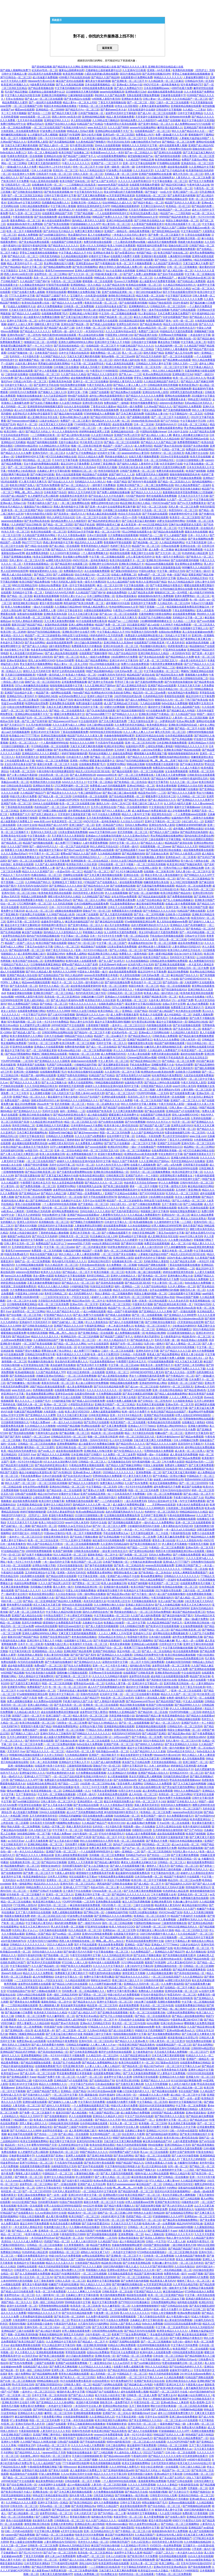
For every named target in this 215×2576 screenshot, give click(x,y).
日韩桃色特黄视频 (91, 939)
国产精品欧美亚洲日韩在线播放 (164, 850)
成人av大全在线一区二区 (185, 1844)
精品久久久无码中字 (31, 2116)
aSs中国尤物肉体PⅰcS (13, 1941)
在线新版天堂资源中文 (145, 588)
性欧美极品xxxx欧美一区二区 (112, 1751)
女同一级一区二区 (183, 320)
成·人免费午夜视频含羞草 (124, 1014)
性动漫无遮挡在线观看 (32, 1490)
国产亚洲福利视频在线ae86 (118, 2470)
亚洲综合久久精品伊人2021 (108, 2116)
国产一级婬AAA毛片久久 (43, 846)
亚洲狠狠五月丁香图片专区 (67, 882)
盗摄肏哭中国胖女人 (52, 921)
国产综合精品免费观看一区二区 (126, 796)
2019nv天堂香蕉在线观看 (174, 456)
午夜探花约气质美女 (65, 2323)
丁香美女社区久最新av (103, 406)
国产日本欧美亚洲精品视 (36, 1257)
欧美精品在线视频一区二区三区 (143, 284)
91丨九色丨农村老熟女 (156, 1765)
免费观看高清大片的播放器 (86, 646)
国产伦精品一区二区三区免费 (178, 1061)
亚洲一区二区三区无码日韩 (140, 742)
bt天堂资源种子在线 (171, 463)
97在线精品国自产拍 (12, 1551)
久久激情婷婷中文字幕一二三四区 (104, 689)
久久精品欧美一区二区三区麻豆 (166, 81)
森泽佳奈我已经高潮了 (147, 449)
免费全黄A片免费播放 (32, 2406)
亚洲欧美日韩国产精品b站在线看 (182, 749)
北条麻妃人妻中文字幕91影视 (53, 470)
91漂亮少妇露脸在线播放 (143, 1912)
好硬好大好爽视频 (114, 706)
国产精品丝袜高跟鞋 (68, 2359)
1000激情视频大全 (158, 1858)
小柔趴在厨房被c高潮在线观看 (101, 73)
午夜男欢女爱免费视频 (104, 1790)
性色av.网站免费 (185, 721)
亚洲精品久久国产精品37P (84, 1697)
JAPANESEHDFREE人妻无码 (146, 1372)
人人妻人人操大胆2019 (150, 1247)
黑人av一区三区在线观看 (41, 1479)
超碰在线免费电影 (116, 592)
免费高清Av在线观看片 (165, 767)
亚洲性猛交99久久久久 (56, 120)
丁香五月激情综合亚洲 (140, 721)
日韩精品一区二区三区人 (92, 1461)
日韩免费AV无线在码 (179, 148)
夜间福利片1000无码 (40, 656)
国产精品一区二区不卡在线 (190, 728)
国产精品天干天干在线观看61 (117, 2248)
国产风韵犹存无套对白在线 (161, 1679)
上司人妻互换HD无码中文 (140, 556)
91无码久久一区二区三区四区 (181, 1193)
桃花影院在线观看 (120, 553)
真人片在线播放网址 (99, 234)
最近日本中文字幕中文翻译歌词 (126, 717)
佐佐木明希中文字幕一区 (120, 1136)
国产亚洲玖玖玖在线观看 (167, 152)
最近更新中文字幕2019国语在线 (35, 939)
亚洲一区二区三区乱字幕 (133, 549)
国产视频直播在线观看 (84, 567)
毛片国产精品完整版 (16, 91)
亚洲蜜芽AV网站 (116, 764)
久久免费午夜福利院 (94, 1368)
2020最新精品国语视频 (131, 320)
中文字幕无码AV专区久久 (88, 191)
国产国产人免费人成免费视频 (139, 274)
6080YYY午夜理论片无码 (186, 2520)
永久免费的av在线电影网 (19, 878)
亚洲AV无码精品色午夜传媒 (174, 2048)
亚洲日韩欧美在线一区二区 (160, 878)
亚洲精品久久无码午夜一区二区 (142, 1983)
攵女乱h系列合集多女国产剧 (111, 306)
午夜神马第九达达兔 (198, 184)
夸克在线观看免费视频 (46, 878)
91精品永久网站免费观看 (122, 2345)
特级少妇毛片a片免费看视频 (123, 1994)
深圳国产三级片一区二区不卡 (28, 1715)
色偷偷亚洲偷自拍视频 (19, 993)
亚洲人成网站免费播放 (81, 624)
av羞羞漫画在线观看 (88, 238)
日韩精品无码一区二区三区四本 (167, 306)
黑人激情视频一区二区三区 (107, 639)
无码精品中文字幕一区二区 (27, 592)
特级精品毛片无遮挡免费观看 (176, 331)
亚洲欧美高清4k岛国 (60, 381)
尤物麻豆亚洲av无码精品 (50, 1375)
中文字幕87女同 (50, 1318)
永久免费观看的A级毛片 (179, 1815)
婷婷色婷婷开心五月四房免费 (107, 635)
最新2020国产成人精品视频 (71, 2112)
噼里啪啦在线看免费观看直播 (155, 1497)
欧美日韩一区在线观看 (30, 2205)
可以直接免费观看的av (122, 903)
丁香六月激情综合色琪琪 (151, 2316)
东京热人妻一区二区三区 (123, 2123)
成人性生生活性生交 (196, 1057)
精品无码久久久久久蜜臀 (88, 542)
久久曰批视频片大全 (42, 1597)
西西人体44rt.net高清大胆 (66, 116)
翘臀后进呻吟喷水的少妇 (105, 503)
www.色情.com (42, 821)
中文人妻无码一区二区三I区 (113, 1061)
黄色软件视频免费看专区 (144, 402)
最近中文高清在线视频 (67, 939)
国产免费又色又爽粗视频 (63, 2366)
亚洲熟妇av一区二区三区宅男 (118, 1930)
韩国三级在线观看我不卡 (95, 1948)
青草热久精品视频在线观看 (74, 2373)
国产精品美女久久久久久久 (63, 245)
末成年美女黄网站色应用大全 (128, 2298)
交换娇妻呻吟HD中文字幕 (29, 456)
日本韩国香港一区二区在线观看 (90, 796)
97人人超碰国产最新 (175, 535)
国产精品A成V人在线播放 (72, 538)
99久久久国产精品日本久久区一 (190, 131)
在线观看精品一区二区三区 (44, 374)
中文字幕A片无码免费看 (91, 2101)
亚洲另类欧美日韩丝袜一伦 (73, 370)
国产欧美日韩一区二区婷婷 (69, 2316)
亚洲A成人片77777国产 (176, 1561)
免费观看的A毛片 (73, 571)
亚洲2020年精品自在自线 (149, 735)
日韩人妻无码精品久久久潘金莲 (62, 360)
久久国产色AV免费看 (136, 1483)
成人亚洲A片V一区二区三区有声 (18, 2048)
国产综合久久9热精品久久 (102, 1722)
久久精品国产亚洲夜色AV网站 (39, 535)
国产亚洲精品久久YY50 (140, 2427)
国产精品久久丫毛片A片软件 (67, 549)
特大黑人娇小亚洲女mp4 (97, 309)
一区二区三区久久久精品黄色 (62, 728)
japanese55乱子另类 (78, 1243)
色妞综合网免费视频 (25, 1583)
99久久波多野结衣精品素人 (144, 2524)
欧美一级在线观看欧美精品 (171, 2026)
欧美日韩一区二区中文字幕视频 (148, 1880)
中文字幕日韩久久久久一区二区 (113, 1479)
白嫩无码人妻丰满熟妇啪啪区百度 (163, 1046)
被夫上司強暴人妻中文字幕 (91, 2069)
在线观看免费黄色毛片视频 (195, 1583)
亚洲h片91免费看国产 (89, 2438)
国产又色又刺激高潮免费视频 (139, 2073)
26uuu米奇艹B (45, 1104)
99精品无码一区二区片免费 (193, 968)
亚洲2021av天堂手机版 (80, 531)
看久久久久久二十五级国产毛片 (32, 1400)
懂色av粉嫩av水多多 (108, 1329)
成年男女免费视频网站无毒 (24, 148)
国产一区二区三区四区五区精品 (25, 195)
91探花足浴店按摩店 (101, 1286)
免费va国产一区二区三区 (152, 574)
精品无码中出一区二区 (86, 1529)
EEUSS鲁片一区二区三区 (117, 1905)
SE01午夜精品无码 (130, 73)
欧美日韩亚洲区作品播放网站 (111, 2420)
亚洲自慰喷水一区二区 (89, 1801)
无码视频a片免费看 (109, 567)
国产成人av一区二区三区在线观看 (44, 98)
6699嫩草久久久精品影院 (196, 567)
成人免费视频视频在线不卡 (81, 1154)
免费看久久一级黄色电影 (133, 953)
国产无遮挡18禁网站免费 (149, 681)
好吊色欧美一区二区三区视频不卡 (25, 1894)
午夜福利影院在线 (180, 1533)
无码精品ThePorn (135, 1855)
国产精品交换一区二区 (22, 2187)
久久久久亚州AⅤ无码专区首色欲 (35, 2019)
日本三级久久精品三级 (192, 2466)
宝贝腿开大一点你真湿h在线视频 (88, 295)
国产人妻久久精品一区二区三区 (112, 2177)
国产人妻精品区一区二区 (72, 488)
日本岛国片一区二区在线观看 (112, 2048)
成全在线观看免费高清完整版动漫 (60, 1712)
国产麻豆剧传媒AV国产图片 (177, 1615)
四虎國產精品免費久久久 (55, 202)
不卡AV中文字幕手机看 (65, 460)
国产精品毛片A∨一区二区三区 (82, 109)
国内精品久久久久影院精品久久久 (62, 932)
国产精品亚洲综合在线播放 (123, 2370)
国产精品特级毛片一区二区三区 (143, 2220)
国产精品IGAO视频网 (39, 1189)
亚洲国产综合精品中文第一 (19, 692)
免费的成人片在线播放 (151, 1991)
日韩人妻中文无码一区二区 (19, 1243)
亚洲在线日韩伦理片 (90, 460)
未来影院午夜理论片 (198, 2241)
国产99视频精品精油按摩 (26, 1207)
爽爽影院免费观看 (117, 1490)
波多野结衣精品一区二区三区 (56, 2513)
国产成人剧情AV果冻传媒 (75, 435)
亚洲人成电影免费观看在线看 (38, 449)
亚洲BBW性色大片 (136, 706)
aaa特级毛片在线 (87, 968)
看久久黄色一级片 (63, 1586)
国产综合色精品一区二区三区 (164, 2506)
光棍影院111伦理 (141, 1830)
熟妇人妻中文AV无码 (81, 1021)
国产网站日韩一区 (94, 1912)
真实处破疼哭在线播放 (62, 1365)
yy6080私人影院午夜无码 (106, 98)
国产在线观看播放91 (99, 839)
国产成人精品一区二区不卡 (198, 1493)
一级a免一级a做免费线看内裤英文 (141, 1608)
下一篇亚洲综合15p (100, 2363)
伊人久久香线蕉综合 (96, 1322)
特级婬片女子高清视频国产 (150, 2030)
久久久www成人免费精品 (19, 2180)
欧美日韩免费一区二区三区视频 (33, 617)
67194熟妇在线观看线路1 (151, 2252)
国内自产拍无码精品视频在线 (44, 631)
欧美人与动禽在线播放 (17, 606)
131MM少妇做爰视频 (36, 928)
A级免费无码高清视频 (42, 84)
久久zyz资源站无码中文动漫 (50, 2212)
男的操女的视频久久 (116, 456)
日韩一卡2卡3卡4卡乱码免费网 (135, 1486)
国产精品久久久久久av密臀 (67, 302)
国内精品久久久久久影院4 (132, 1197)
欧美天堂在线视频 (200, 456)
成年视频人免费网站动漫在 (188, 828)
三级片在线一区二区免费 (196, 1590)
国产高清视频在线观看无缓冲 (124, 1522)
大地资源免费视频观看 (75, 2416)
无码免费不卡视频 (75, 1844)
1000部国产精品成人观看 (160, 338)
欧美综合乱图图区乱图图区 (198, 839)
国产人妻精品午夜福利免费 (109, 1701)
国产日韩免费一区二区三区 (151, 1926)
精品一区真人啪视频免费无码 (119, 2499)
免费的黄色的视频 (74, 1046)
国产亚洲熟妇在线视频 (201, 1669)
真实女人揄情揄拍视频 (188, 2259)
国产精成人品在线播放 (102, 324)
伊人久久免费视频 (168, 1182)
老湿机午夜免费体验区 (48, 159)
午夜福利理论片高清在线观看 (120, 123)
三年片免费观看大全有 (163, 1894)
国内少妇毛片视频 (91, 134)
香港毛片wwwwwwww (17, 1250)
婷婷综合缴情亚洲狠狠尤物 (88, 1239)
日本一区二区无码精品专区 (159, 460)
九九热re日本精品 (97, 2030)
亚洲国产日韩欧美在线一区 (109, 889)
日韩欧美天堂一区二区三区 (73, 1236)
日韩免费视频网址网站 (163, 2302)
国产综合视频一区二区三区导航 (24, 1315)
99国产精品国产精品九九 (130, 2162)
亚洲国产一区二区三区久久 (185, 1100)
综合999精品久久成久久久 (117, 202)
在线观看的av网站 (160, 817)
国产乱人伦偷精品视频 (167, 1604)
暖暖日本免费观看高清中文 (69, 714)
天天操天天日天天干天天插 (193, 495)
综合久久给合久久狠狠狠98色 (159, 1458)
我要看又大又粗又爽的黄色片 (21, 850)
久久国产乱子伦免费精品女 (81, 453)
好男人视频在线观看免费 (59, 1179)
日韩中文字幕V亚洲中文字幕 (60, 195)
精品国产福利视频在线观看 (149, 199)
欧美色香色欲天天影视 (24, 1129)
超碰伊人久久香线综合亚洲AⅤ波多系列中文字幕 (39, 989)
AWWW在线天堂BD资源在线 (105, 732)
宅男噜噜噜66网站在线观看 (198, 1418)
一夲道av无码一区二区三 (72, 438)
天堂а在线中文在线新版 (30, 567)
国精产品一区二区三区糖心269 (114, 2212)
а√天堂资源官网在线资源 (120, 195)
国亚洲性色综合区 (161, 814)
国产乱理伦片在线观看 (96, 1422)
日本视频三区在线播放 (66, 367)
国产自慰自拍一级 (173, 982)
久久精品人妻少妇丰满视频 (40, 1168)
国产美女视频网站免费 (200, 538)
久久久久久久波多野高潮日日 (134, 181)
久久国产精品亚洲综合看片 (135, 2055)
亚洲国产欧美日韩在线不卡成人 (94, 1858)
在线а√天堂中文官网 (173, 1003)
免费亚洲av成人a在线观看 (31, 2041)
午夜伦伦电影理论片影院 (38, 513)
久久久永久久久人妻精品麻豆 (49, 427)
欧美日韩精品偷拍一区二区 (40, 1690)
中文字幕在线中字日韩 (192, 420)
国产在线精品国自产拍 (50, 975)
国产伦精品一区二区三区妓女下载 (165, 2298)
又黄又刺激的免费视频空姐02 (43, 1282)
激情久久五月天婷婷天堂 (82, 492)
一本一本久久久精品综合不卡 (112, 1340)
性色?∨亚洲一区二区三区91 (25, 213)
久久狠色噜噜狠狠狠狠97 (145, 2305)
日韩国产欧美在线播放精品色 (31, 528)
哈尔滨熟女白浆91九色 (101, 1157)
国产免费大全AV (167, 2395)
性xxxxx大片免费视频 (126, 281)
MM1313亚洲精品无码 (24, 585)
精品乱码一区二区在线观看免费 (153, 238)
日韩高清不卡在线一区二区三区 (53, 174)
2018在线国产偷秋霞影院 (46, 1468)
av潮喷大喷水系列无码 (58, 560)
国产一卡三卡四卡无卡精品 (94, 2098)
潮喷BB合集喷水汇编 (107, 524)
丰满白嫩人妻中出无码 (185, 1901)
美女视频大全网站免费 (75, 556)
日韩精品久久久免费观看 (59, 1136)
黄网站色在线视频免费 (177, 395)
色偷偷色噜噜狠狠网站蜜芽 (119, 735)
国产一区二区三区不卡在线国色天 (170, 417)
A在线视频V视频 (158, 2491)
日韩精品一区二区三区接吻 (198, 1966)
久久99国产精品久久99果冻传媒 (38, 2441)
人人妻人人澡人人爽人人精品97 (102, 2066)
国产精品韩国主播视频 (95, 678)
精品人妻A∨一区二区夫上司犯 (80, 102)
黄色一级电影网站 (22, 1883)
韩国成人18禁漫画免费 (93, 199)
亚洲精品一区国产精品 (134, 1011)
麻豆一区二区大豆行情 (107, 531)
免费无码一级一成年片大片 (67, 331)
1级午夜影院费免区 (59, 646)
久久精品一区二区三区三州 (108, 1898)
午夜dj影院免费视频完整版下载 (44, 2466)
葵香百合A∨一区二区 (119, 2069)
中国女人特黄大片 (82, 2169)
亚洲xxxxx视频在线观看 (181, 2502)
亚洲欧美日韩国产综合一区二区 (104, 1647)
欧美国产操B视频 (195, 470)
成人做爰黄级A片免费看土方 (16, 821)
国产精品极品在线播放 (99, 1819)
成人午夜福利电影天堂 (75, 2059)
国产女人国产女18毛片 (104, 181)
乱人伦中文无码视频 (120, 588)
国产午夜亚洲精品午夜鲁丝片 (166, 585)
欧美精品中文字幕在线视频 (70, 1275)
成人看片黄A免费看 (149, 538)
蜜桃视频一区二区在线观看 (97, 281)
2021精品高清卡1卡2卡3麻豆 (65, 528)
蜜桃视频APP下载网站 (201, 134)
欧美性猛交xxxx (10, 2073)
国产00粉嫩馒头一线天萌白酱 (23, 1383)
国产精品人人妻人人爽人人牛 (129, 385)
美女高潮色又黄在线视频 (150, 1404)
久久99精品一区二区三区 (191, 796)
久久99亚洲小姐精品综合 (95, 138)
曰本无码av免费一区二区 (128, 671)
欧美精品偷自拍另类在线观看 (76, 277)
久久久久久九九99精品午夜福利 (110, 1676)
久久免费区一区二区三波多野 (119, 1454)
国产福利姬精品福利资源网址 (162, 2134)
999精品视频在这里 (176, 199)
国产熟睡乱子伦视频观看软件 (86, 1222)
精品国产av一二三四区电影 (175, 213)
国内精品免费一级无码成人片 (148, 2109)
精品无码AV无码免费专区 (22, 1450)
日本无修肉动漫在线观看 (53, 1930)
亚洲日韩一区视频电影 (26, 1071)
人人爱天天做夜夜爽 (95, 907)
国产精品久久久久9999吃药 (149, 1508)
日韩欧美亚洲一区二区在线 (117, 2291)
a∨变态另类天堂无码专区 (31, 1880)
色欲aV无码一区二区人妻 (80, 1751)
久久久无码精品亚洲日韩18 (126, 1740)
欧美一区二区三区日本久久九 (189, 377)
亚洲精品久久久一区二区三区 (100, 2287)
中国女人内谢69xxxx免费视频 (91, 1808)
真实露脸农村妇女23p (140, 943)
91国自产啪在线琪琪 (159, 302)
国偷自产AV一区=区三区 (96, 910)
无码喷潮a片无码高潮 (38, 1211)
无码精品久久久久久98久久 (90, 481)
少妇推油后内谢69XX (184, 1325)
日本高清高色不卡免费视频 (129, 1493)
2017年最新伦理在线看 (168, 1590)
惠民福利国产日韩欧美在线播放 (114, 1883)
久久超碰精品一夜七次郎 (94, 1708)
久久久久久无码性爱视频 (141, 2484)
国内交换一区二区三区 (54, 1207)
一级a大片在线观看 (42, 606)
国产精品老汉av (21, 1336)
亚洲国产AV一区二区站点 (138, 399)
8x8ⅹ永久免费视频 (152, 2323)
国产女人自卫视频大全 (54, 1082)
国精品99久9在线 (48, 696)
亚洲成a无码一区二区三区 (64, 2152)
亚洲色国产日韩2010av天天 (92, 1458)
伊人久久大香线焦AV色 (65, 431)
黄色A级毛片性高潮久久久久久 (69, 1261)
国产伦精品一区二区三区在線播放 (55, 2534)
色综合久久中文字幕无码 (85, 2448)
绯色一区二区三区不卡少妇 (88, 166)
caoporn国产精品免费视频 (19, 2534)
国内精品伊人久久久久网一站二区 (111, 420)
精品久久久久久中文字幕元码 (109, 2473)
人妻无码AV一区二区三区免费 (102, 1869)
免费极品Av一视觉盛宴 (62, 1458)
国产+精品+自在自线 (36, 546)
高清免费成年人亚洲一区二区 (97, 338)
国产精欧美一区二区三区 (28, 2177)
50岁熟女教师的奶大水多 (121, 1247)
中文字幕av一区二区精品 (75, 935)
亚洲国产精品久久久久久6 (68, 1325)
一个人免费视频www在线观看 (189, 814)
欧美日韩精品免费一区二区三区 (63, 678)
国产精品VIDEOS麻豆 (173, 184)
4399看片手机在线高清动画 (74, 77)
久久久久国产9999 (118, 127)
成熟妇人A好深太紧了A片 (81, 578)
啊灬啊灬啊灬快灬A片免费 (127, 2187)
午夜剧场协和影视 (23, 216)
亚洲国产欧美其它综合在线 (149, 2380)
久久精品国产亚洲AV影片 (167, 263)
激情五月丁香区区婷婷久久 (119, 1797)
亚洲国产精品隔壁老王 (158, 717)
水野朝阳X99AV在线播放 (43, 1547)
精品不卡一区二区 (27, 424)
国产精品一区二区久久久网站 (89, 900)
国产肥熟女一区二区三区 (86, 1583)
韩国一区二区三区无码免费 (75, 1028)
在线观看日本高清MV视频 (111, 1747)
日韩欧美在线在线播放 (86, 1551)
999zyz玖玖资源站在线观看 (77, 1604)
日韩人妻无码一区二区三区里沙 (167, 2041)
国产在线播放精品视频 (122, 885)
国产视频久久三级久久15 (52, 392)
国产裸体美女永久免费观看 (48, 839)
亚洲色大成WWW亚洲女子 (90, 270)
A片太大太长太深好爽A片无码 (60, 1461)
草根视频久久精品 (93, 932)
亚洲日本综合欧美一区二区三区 (121, 646)
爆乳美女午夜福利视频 (97, 81)
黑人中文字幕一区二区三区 (92, 449)
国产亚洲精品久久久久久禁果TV (195, 799)
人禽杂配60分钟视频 (179, 256)
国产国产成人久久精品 (173, 538)
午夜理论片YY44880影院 (104, 370)
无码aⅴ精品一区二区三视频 (139, 1089)
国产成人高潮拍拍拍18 (82, 774)
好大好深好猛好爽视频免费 (93, 1347)
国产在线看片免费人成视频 (169, 1357)
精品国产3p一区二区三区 (146, 546)
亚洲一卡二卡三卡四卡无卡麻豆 (110, 1665)
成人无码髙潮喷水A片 (80, 1293)
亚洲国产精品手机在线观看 (159, 1415)
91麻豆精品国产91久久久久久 (136, 345)
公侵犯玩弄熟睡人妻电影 (159, 746)
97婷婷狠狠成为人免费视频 (99, 413)
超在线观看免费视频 (184, 613)
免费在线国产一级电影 (116, 402)
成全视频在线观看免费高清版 (74, 216)
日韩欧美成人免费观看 (164, 1036)
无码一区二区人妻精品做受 (42, 152)
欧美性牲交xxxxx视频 (118, 1300)
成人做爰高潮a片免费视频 (141, 1822)
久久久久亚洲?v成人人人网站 (18, 667)
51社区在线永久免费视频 (194, 1279)
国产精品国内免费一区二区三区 (26, 950)
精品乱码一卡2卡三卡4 (17, 2144)
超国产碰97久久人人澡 (121, 474)
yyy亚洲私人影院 (147, 867)
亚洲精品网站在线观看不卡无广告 (114, 131)
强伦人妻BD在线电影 (90, 928)
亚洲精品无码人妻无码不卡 (22, 696)
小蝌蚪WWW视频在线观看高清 (56, 2069)
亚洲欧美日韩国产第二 (129, 485)
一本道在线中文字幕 (199, 334)
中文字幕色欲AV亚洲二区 (165, 1873)
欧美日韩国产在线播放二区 (74, 152)
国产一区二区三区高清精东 (156, 1851)
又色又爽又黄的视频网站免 (32, 1132)
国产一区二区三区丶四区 (141, 102)
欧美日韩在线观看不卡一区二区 (183, 224)
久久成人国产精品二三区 (161, 667)
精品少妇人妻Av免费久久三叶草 (66, 2270)
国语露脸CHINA (56, 953)
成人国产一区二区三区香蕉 (152, 1518)
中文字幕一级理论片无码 (171, 571)
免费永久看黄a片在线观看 (111, 2377)
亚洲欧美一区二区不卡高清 (131, 488)
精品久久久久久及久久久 (45, 1336)
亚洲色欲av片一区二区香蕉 (180, 857)
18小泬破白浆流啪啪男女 (160, 177)
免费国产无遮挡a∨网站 (194, 159)
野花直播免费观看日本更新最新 (74, 2073)
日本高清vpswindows (120, 1229)
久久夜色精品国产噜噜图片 (91, 141)
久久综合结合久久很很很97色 (48, 2459)
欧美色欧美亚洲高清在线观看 (54, 892)
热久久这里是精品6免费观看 (67, 1182)
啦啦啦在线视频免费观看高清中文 (121, 1189)
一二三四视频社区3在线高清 (80, 184)
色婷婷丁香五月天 (120, 546)
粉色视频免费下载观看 (108, 2230)
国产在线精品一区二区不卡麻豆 (177, 1987)
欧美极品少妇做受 (114, 1622)
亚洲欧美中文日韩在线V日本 (163, 889)
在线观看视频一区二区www (155, 846)
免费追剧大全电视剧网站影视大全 (144, 635)
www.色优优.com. (130, 528)
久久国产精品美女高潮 (201, 431)
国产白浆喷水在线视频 (78, 639)
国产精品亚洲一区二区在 (69, 2237)
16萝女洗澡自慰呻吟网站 (171, 520)
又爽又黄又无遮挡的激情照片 (44, 163)
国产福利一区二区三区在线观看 (25, 860)
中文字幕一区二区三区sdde (59, 1247)
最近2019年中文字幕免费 (200, 696)
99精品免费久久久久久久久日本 (44, 1887)
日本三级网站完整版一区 (101, 596)
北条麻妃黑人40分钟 (120, 1787)
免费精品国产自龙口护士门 (51, 1243)
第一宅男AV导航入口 (170, 867)
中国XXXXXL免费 (42, 2080)
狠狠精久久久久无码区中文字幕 (140, 145)
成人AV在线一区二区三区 (143, 1794)
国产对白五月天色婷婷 (148, 356)
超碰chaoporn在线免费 (84, 1061)
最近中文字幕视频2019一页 (171, 1021)
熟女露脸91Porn (77, 234)
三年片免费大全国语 (172, 1461)
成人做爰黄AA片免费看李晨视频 (157, 281)
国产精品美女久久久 (36, 710)
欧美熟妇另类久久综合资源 (35, 199)
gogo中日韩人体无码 (114, 939)
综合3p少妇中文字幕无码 (188, 953)
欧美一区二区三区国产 (188, 1808)
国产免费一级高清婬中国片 (101, 1497)
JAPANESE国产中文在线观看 (67, 1025)
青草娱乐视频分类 (80, 2516)
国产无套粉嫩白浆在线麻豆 (62, 1068)
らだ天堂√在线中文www (57, 1239)
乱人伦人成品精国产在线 (121, 581)
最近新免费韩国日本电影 (49, 2481)
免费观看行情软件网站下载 (96, 1257)
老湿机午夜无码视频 (87, 2402)
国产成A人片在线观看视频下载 (126, 1322)
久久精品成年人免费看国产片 (163, 1050)
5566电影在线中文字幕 (77, 2302)
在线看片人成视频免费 (142, 1164)
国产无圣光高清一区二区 (23, 985)
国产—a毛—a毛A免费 (169, 1164)
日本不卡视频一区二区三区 (91, 327)
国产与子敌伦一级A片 (54, 399)
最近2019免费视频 (178, 971)
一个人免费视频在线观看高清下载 (90, 2105)
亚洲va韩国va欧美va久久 (180, 2030)
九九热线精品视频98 (108, 853)
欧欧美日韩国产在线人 (22, 485)
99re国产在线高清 (78, 395)
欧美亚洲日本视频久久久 (15, 84)
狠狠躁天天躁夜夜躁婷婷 (41, 1719)
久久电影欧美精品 (183, 1400)
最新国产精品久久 (47, 349)
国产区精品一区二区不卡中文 (108, 1837)
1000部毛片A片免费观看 (23, 392)
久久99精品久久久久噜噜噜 (40, 1425)
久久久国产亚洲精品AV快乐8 (147, 1132)
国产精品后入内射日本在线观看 (69, 1983)
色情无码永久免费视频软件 (176, 1805)
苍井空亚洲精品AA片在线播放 (188, 1161)
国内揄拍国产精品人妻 (148, 1715)
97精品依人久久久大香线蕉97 (105, 2026)
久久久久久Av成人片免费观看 (87, 2445)
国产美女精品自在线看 (151, 656)
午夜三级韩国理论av (89, 792)
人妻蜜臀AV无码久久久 (113, 1214)
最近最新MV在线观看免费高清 (132, 1873)
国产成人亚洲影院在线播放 (136, 567)
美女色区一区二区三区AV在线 (156, 2005)
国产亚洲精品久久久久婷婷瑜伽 (127, 1347)
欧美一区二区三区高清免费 (135, 1207)
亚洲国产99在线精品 (104, 1651)
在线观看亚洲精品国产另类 (57, 213)
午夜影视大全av (194, 2384)
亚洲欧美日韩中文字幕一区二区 (92, 1894)
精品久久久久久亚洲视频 (54, 148)
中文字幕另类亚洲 (196, 542)
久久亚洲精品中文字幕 (82, 148)
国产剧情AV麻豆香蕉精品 (95, 1139)
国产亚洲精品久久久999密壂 (180, 1315)
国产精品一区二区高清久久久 (174, 481)
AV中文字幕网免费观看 (192, 1501)
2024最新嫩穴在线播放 (185, 789)
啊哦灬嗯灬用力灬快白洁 (28, 492)
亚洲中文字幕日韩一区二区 (22, 320)
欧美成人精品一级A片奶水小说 (161, 993)
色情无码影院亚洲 (108, 470)
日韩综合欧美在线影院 (18, 785)
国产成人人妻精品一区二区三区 (183, 1343)
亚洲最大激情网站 (198, 1425)
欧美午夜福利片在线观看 (196, 1826)
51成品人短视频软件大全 (21, 306)
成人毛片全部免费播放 (117, 925)
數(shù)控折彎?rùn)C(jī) (125, 1579)
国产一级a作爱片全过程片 (76, 159)
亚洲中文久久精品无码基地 (59, 2177)
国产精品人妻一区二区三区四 (54, 796)
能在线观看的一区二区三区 (137, 277)
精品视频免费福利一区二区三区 (21, 1865)
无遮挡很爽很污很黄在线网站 (155, 613)
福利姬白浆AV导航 (140, 1665)
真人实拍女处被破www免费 (198, 631)
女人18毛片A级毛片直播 (177, 803)
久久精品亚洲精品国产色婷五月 (161, 381)
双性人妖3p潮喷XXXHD (41, 660)
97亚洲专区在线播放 (174, 649)
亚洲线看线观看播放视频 (50, 2352)
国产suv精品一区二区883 (66, 1933)
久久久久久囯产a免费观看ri (90, 1136)
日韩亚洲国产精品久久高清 (156, 1086)
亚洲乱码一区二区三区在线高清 (122, 728)
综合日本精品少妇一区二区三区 (92, 574)
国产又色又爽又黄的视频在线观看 (103, 875)
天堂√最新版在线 (87, 2094)
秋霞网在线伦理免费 (36, 703)
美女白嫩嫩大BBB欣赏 (56, 299)
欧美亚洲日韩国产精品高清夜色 (137, 2044)
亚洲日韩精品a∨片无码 (201, 742)
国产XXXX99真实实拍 (151, 1193)
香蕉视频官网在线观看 (88, 1769)
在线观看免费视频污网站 (31, 1011)
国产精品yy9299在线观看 (69, 689)
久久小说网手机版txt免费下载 (105, 1983)
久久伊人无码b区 (53, 1755)
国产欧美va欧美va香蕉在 (54, 857)
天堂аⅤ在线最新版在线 (70, 1565)
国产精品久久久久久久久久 (146, 492)
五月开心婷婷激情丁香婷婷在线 (24, 1737)
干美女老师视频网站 (183, 610)
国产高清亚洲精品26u (83, 2506)
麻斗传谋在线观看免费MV (56, 220)
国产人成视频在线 (63, 574)
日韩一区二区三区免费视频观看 (164, 1493)
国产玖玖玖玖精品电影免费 (109, 1386)
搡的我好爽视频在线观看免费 (25, 1619)
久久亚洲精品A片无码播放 (122, 1772)
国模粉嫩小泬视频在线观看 (72, 1672)
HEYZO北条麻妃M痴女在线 (60, 456)
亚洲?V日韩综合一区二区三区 (36, 2162)
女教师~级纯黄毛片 (18, 1039)
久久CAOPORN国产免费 (181, 2441)
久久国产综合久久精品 (73, 374)
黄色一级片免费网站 (19, 2373)
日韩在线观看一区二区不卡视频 (116, 864)
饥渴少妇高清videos (171, 2023)
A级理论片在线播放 (74, 817)
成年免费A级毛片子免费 (165, 1279)
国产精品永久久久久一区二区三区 (103, 1182)
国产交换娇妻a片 (121, 1758)
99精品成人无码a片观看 (80, 131)
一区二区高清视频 (84, 1958)
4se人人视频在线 (154, 2234)
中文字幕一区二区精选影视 (16, 839)
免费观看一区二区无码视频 (46, 1250)
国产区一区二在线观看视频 (147, 1315)
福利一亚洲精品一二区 (72, 1111)
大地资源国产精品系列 (87, 2262)
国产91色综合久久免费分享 (54, 249)
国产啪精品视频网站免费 (57, 267)
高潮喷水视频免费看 (168, 2001)
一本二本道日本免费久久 (120, 1325)
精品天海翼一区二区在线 (150, 295)
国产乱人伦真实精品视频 (70, 84)
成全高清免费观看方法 (190, 943)
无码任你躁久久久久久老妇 (95, 1211)
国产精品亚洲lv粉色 (151, 324)
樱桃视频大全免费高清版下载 (83, 292)
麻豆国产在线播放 (32, 932)
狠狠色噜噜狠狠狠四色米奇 (185, 474)
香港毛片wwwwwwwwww (59, 270)
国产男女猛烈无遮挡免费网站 (178, 1787)
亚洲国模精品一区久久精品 (85, 284)
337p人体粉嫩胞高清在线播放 (32, 685)
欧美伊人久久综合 (51, 1272)
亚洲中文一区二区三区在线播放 (90, 381)
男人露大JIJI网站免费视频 (38, 599)
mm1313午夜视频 (93, 2205)
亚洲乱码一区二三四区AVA (16, 1468)
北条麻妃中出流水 (98, 538)
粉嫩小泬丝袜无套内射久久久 (133, 2091)
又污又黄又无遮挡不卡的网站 (160, 2187)
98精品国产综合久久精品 (78, 1036)
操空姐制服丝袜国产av (141, 156)
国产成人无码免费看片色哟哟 (48, 2044)
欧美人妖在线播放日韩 (52, 1154)
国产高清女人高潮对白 (166, 2198)
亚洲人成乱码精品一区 (36, 1000)
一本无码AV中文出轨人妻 (124, 2127)
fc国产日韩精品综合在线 (147, 288)
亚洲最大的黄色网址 (62, 2524)
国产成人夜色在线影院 (58, 567)
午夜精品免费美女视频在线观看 (87, 1465)
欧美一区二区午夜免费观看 (50, 2291)
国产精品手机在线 (84, 524)
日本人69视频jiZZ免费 (185, 1440)
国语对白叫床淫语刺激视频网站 (156, 2105)
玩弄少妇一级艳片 (103, 778)
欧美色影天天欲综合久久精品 (50, 2012)
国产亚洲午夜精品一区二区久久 (155, 123)
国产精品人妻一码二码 (112, 1408)
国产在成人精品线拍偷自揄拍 (36, 177)
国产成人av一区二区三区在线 (141, 1386)
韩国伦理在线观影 (94, 1830)
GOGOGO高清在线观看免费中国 (182, 2323)
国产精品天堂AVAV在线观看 (129, 1028)
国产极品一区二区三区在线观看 (121, 442)
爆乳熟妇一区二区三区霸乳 (39, 1447)
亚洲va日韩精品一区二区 (141, 785)
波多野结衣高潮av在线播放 (68, 1189)
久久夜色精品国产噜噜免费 (190, 2255)
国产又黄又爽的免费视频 (91, 195)
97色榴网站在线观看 (168, 163)
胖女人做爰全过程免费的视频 (26, 2541)
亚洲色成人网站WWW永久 (171, 1425)
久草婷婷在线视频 (201, 1118)
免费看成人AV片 (145, 134)
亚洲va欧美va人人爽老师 (87, 1472)
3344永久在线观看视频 (108, 145)
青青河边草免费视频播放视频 (93, 1658)
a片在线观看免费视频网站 (111, 156)
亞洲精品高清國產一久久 (76, 1790)
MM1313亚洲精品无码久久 (85, 857)
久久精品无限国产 (85, 2230)
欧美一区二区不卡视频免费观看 (18, 138)
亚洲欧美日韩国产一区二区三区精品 (53, 993)
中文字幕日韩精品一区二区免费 (138, 1536)
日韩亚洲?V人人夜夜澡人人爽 (30, 2270)
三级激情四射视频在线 (79, 1765)
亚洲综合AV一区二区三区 (175, 1214)
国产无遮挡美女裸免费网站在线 (74, 1171)
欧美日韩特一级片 (14, 431)
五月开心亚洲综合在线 (103, 807)
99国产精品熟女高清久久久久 (103, 599)
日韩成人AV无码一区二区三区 (30, 381)
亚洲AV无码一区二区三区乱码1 (78, 1883)
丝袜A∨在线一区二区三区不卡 (76, 889)
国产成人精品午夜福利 (47, 2330)
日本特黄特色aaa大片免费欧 (87, 1125)
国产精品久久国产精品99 (105, 77)
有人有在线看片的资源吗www (26, 653)
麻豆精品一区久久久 (12, 635)
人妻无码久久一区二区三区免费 (193, 177)
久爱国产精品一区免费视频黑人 (85, 1193)
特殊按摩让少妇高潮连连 (21, 470)
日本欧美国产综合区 (46, 352)
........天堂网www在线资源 (160, 1504)
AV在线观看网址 (9, 1926)
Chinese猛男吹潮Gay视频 (141, 1057)
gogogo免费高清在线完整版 (108, 159)
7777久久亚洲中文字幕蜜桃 (75, 1540)
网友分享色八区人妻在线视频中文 (164, 875)
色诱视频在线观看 (43, 1390)
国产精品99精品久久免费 (179, 656)
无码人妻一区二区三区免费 (183, 506)
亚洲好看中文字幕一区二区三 (172, 2119)
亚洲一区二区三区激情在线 (152, 1107)
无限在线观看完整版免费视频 (142, 95)
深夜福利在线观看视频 (29, 613)
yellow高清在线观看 (46, 1626)
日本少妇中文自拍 (178, 431)
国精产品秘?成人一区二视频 (157, 728)
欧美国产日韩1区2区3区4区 (38, 689)
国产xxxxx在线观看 (95, 1146)
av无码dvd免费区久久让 (72, 696)
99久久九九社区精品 (156, 2366)
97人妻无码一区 (10, 1186)
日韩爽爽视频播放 (170, 1758)
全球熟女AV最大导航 (43, 1565)
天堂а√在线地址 (14, 98)
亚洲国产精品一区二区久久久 (29, 1096)
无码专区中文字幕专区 (182, 957)
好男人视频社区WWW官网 (166, 1225)
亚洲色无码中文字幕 (164, 578)
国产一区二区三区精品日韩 (92, 1737)
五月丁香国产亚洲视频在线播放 (127, 678)
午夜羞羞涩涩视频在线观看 (153, 517)
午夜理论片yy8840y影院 (126, 610)
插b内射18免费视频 (65, 1923)
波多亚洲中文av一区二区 (146, 249)
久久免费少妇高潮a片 (180, 1239)
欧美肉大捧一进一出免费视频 (158, 2223)
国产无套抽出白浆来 (157, 853)
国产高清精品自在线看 (22, 1375)
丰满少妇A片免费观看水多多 (170, 399)
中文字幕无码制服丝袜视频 (178, 1647)
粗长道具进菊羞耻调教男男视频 (32, 1279)
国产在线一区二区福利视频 (144, 892)
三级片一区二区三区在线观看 (172, 102)
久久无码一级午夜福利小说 (88, 982)
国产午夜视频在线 (105, 263)
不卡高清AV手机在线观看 (109, 742)
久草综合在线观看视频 (197, 234)
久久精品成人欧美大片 (26, 1712)
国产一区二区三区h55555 (193, 1483)
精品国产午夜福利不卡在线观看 (182, 1876)
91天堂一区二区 (181, 1121)
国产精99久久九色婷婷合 (149, 1744)
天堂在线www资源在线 (92, 1264)
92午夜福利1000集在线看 (164, 1687)
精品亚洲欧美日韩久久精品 (135, 503)
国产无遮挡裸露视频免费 (177, 410)
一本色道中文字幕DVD (123, 2252)
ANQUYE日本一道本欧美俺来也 (161, 84)
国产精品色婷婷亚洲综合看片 (104, 520)
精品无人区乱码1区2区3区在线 (180, 324)
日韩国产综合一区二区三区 (154, 1629)
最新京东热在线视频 (196, 531)
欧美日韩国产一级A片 (153, 1815)
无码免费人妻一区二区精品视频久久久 (83, 1991)
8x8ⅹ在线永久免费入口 (13, 152)
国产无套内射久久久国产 (36, 2094)
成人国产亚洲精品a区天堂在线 (121, 703)
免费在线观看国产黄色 (159, 320)
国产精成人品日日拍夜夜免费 (88, 1400)
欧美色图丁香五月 (53, 739)
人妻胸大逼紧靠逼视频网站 (154, 106)
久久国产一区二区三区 (179, 499)
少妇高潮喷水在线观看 (160, 1197)
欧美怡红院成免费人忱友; (144, 213)
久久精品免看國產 (174, 2377)
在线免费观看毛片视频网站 (138, 1640)
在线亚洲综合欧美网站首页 (66, 1368)
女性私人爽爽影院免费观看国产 (190, 1572)
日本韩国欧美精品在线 (29, 1504)
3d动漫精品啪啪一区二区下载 (33, 1833)
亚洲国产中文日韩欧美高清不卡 (33, 1379)
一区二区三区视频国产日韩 (27, 106)
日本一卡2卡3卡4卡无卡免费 (106, 935)
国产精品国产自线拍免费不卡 (119, 1107)
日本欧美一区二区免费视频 (78, 306)
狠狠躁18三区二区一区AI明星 (40, 342)
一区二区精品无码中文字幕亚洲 (195, 1937)
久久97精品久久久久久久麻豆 (95, 2366)
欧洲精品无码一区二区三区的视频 (80, 1336)
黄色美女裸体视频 (166, 785)
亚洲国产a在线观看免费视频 (71, 2363)
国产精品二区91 (43, 574)
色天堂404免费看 (90, 799)
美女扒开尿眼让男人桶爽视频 (145, 1776)
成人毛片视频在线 (14, 968)
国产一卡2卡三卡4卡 (81, 1089)
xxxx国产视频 (195, 2273)
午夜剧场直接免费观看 (138, 1540)
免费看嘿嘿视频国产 (188, 442)
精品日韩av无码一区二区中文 (88, 1300)
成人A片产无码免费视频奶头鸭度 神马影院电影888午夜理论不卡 (102, 1812)
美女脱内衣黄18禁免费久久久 (71, 1361)
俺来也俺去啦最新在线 (132, 177)
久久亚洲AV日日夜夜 (134, 70)
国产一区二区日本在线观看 (178, 356)
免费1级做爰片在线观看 (89, 703)
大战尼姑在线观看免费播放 (198, 1075)
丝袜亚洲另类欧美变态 (55, 1536)
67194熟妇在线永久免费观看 (155, 1969)
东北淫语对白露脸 (135, 438)
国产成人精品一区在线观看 (64, 546)
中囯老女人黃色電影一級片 (92, 971)
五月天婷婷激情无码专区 (67, 177)
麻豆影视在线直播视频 (46, 596)
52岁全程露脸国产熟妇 (175, 317)
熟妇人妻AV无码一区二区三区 (197, 889)
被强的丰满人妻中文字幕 (71, 2391)
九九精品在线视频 (150, 703)
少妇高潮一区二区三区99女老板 (98, 1783)
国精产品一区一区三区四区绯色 (42, 681)
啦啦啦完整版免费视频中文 (185, 1211)
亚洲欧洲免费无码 (161, 1901)
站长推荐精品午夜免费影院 (183, 692)
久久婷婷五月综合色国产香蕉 (149, 148)
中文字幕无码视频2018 (67, 88)
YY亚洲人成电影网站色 (72, 1819)
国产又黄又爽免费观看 (114, 1425)
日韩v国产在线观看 (25, 1493)
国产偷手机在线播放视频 (98, 1565)
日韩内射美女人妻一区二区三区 (21, 2427)
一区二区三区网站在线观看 (16, 1819)
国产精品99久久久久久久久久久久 (130, 1894)
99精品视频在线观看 (188, 1719)
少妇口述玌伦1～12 (192, 821)
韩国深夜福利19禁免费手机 (152, 245)
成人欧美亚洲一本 (131, 524)
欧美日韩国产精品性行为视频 (84, 989)
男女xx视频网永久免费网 (55, 2309)
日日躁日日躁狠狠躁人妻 (190, 460)
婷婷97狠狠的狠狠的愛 (74, 753)
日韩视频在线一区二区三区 (69, 2520)
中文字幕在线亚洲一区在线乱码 (196, 528)
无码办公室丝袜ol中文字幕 (163, 1501)
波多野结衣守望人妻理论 (94, 1712)
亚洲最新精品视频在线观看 (186, 106)
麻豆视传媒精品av (173, 2291)
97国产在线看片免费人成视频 (28, 292)
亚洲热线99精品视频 (93, 116)
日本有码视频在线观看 (128, 2209)
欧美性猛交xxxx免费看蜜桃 (56, 2427)
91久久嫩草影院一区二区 (60, 2016)
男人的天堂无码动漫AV (175, 1136)
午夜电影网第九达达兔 (89, 1186)
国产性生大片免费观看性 (77, 1665)
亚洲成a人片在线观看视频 (48, 1046)
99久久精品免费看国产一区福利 (192, 485)
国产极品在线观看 (122, 771)
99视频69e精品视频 (191, 2409)
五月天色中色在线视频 (29, 120)
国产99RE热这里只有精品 (47, 2409)
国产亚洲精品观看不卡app (130, 850)
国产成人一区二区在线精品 (101, 1046)
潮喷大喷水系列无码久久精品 (64, 896)
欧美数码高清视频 (183, 70)
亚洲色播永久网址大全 (180, 1275)
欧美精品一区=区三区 (178, 206)
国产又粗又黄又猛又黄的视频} (138, 520)
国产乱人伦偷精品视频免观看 (29, 517)
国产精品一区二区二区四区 (58, 524)
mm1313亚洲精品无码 (154, 524)
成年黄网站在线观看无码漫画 (84, 810)
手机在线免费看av (140, 1064)
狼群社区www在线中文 (71, 1626)
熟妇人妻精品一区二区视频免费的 (114, 1293)
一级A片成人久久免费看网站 (158, 1522)
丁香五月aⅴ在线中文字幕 (39, 946)
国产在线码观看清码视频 (133, 302)
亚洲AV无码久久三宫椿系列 (55, 1733)
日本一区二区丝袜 (144, 424)
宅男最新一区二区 (197, 2488)
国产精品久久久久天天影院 (33, 1769)
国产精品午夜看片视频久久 (119, 2205)
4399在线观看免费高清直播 (97, 88)
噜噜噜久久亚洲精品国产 (123, 1712)
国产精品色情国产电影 (169, 1701)
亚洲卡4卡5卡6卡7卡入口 (136, 1318)
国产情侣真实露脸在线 (27, 1175)
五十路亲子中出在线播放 (77, 1890)
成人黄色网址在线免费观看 (157, 1790)
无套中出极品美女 (68, 442)
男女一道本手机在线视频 (155, 309)
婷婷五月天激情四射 (165, 968)
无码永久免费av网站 (136, 825)
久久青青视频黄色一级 (76, 2245)
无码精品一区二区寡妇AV (66, 1257)
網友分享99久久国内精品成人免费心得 (121, 267)
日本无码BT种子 (10, 1726)
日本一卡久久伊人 (198, 535)
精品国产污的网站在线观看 (107, 2384)
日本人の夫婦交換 (41, 170)
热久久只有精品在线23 (180, 581)
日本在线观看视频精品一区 (100, 84)
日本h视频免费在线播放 (152, 499)
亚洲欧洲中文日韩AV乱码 (103, 563)
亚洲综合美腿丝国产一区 (117, 2148)
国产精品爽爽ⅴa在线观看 (177, 360)
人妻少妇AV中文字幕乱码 (139, 1966)
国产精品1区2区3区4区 (138, 1282)
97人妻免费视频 (167, 1919)
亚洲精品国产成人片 (32, 499)
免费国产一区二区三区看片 (75, 420)
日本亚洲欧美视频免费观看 (171, 742)
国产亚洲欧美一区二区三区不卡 (129, 81)
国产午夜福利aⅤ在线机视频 (155, 789)
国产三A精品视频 (192, 1204)
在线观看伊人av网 (82, 1898)
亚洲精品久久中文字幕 (54, 2087)
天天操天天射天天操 (188, 685)
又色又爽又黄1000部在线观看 (136, 259)
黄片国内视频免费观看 (112, 2295)
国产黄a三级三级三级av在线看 (119, 792)
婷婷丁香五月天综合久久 (60, 950)
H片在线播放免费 (155, 710)
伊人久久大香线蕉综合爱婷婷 (96, 749)
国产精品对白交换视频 (53, 1862)
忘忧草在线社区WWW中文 (173, 1229)
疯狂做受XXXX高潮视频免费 (108, 1540)
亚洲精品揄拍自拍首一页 (125, 431)
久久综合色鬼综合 (65, 1594)
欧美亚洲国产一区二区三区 (163, 1583)
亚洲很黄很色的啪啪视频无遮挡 (45, 406)
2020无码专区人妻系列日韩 (88, 892)
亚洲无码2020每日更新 (89, 2141)
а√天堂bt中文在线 (98, 1597)
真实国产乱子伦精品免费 (136, 1762)
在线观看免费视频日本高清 (69, 1390)
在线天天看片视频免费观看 (144, 456)
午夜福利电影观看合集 (147, 989)
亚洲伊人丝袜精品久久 (124, 867)
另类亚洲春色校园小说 (59, 1229)
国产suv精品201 (97, 1018)
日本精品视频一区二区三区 (198, 2473)
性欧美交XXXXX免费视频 (89, 2534)
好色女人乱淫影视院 (126, 106)
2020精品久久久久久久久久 (118, 1472)
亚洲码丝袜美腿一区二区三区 (181, 1991)
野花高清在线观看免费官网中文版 (145, 1941)
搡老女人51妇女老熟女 (193, 1218)
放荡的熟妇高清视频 (56, 624)
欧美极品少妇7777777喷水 (24, 735)
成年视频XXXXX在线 (79, 320)
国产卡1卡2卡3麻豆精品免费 (126, 871)
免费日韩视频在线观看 (163, 1207)
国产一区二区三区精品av (22, 467)
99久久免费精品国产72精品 (23, 1003)
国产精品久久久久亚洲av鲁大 (117, 238)
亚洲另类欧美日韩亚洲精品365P (143, 649)
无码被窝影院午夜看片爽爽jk (24, 2309)
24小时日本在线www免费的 (195, 2373)
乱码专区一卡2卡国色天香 (24, 356)
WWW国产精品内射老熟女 (174, 216)
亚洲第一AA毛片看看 (159, 70)
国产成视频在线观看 (138, 417)
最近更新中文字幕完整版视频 (103, 2280)
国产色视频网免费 (135, 1898)
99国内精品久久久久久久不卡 (190, 746)
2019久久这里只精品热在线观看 (129, 860)
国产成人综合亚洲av (63, 617)
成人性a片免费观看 (197, 1003)
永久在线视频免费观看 (96, 571)
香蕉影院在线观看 (174, 696)
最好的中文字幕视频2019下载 (186, 2101)
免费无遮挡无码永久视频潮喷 (152, 474)
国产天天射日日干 (14, 724)
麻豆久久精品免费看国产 (147, 317)
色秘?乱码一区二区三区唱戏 (134, 1297)
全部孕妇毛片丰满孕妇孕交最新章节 (32, 413)
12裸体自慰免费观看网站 (181, 2012)
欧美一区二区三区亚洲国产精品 (25, 510)
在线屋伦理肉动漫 (84, 1393)
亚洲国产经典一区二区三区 (16, 803)
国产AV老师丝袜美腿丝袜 (178, 681)
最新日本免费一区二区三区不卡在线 (82, 188)
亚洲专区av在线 (180, 1118)
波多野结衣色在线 (139, 1676)
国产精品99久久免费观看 (187, 406)
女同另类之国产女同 (71, 1569)
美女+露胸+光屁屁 (43, 1275)
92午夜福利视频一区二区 (21, 1021)
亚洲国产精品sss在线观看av (83, 1214)
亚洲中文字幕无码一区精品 (53, 2502)
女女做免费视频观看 (176, 771)
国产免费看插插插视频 (179, 896)
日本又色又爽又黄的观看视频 (168, 2055)
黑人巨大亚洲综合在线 (153, 2166)
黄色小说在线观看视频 (68, 474)
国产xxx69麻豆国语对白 (53, 234)
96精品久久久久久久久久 (168, 77)
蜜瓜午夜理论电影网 (50, 603)
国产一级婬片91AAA (89, 1923)
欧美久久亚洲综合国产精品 (151, 581)
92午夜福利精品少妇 (202, 313)
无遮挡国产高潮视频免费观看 (162, 1898)
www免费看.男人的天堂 (31, 2499)
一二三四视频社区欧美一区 (45, 435)
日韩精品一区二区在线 (194, 1569)
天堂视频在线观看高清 (143, 1601)
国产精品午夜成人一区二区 (148, 202)
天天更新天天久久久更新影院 (67, 835)
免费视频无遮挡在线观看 (79, 1501)
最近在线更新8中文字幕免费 (136, 1755)
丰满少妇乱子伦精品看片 (117, 928)
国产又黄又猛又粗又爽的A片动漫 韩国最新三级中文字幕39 (79, 2034)
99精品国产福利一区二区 (14, 1078)
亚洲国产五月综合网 (168, 1143)
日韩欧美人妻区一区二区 (77, 2384)
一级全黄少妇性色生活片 (181, 327)
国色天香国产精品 (153, 352)
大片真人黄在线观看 (138, 1053)
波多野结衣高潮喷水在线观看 (34, 1983)
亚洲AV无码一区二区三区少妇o (19, 892)
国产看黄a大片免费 (94, 1490)
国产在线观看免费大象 (182, 1093)
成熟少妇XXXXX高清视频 (180, 1347)
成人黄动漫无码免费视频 (184, 1454)
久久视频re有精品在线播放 (84, 2227)
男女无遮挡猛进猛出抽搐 (36, 1440)
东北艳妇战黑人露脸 (46, 1418)
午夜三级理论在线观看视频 (32, 1629)
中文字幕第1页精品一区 (183, 1858)
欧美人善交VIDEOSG (145, 1229)
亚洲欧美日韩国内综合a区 (183, 724)
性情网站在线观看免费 (135, 1218)
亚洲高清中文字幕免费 (143, 603)
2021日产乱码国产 (89, 1096)
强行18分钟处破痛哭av (148, 292)
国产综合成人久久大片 (60, 481)
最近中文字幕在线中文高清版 (197, 120)
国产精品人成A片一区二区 (53, 145)
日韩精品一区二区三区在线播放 (22, 628)
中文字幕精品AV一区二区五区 (186, 413)
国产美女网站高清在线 (36, 520)
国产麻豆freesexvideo (86, 1132)
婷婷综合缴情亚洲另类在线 (178, 1272)
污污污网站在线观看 (132, 1962)
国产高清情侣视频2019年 (156, 73)
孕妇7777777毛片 (32, 542)
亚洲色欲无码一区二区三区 (192, 1894)
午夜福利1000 (139, 2456)
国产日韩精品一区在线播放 (173, 2177)
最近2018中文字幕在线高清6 (26, 739)
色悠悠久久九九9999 (64, 971)
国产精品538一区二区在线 (121, 327)
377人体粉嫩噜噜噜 (175, 1247)
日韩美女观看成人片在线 (159, 2162)
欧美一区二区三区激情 (114, 985)
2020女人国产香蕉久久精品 (125, 2323)
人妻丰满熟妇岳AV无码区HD (107, 649)
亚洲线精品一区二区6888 (50, 109)
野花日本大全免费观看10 (85, 2320)
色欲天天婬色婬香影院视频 (131, 2144)
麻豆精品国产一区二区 (148, 2184)
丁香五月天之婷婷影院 (179, 1139)
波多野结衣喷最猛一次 (54, 2130)
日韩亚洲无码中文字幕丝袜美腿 (83, 510)
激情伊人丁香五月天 (45, 1329)
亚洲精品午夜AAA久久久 (146, 2069)
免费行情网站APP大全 (13, 123)
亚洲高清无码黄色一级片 (160, 1808)
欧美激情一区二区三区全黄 (60, 2488)
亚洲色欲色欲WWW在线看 (183, 1168)
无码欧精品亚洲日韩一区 (88, 1586)
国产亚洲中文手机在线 (46, 385)
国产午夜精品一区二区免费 (147, 1737)
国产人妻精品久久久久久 (41, 1347)
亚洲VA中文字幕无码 (196, 1433)
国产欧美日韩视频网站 (84, 267)
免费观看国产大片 (20, 814)
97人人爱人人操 (176, 2241)
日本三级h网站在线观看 (100, 724)
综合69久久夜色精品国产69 (45, 1039)
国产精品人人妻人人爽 (24, 2230)
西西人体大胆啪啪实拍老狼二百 (190, 678)
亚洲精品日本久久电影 (172, 2076)
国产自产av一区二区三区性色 (138, 1848)
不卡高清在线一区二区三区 (97, 360)
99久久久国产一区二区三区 (20, 1483)
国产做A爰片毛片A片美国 (77, 1951)
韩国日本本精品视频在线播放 (60, 106)
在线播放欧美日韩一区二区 (47, 184)
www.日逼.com (197, 1136)
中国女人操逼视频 (151, 410)
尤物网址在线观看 (78, 628)
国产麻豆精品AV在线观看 (109, 921)
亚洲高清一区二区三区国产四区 (185, 1383)
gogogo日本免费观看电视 (149, 1998)
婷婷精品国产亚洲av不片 (115, 2448)
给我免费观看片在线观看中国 (162, 764)
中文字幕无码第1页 (20, 1651)
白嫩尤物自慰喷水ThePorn (145, 141)
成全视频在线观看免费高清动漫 (165, 91)
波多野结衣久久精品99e (62, 1919)
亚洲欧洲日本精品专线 (114, 367)
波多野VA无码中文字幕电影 (120, 113)
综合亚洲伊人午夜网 (23, 174)
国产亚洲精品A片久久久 (26, 1111)
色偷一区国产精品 (116, 481)
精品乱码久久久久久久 (46, 1883)
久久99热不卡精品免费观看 (175, 624)
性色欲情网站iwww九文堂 (143, 216)
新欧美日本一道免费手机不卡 (156, 1365)
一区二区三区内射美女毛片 (53, 1129)
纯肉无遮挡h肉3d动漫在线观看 (59, 334)
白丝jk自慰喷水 (100, 2380)
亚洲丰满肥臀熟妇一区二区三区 (192, 596)
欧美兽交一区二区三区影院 (185, 517)
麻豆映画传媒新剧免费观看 (85, 1905)
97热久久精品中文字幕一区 (23, 2069)
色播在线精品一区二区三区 (46, 875)
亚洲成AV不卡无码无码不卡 (34, 1322)
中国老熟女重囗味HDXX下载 (186, 2019)
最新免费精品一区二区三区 (25, 220)
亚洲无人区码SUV (27, 1222)
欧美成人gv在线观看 (154, 2037)
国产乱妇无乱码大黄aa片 (77, 1476)
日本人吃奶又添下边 (62, 1093)
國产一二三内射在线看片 (108, 1501)
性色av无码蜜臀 (65, 660)
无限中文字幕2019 (132, 1765)
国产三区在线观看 (80, 1619)
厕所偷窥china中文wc (144, 2413)
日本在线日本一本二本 (115, 2438)
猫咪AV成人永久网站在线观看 (151, 2173)
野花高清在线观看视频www (184, 1780)
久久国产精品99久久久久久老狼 (147, 1751)
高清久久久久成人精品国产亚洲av (137, 1379)
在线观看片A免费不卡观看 (125, 256)
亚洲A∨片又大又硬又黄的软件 (176, 1068)
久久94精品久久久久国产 (181, 1908)
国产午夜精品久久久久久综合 (159, 910)
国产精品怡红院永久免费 (170, 674)
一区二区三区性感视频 (93, 2273)
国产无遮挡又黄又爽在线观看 (96, 1908)
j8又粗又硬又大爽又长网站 (198, 2534)
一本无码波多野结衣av (41, 2237)
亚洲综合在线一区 (190, 546)
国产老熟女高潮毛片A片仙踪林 (133, 1075)
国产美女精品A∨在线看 (77, 98)
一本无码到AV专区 (93, 331)
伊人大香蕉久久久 (25, 2352)
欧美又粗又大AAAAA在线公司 (194, 2463)
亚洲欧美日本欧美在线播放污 (35, 1114)
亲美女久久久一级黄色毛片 (152, 1018)
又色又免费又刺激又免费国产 (173, 313)
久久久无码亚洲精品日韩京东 (40, 1086)
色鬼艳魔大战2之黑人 (23, 578)
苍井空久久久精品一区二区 (54, 985)
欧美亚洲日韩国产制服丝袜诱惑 (185, 864)
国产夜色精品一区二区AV (200, 928)
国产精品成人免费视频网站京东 (99, 2062)
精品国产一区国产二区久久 (118, 445)
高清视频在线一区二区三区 (151, 195)
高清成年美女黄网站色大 (140, 1837)
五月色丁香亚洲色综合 (31, 270)
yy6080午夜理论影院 (198, 2459)
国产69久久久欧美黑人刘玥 (185, 853)
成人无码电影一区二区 (13, 406)
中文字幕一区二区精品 (100, 782)
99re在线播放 (155, 2144)
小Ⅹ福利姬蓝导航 (79, 1286)
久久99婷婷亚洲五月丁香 (134, 1887)
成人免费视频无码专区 (201, 960)
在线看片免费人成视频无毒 (69, 599)
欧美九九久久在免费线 (106, 667)
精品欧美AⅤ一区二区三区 (196, 1336)
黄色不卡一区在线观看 (44, 438)
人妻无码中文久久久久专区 (55, 2431)
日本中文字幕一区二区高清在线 (42, 1837)
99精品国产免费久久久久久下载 (100, 177)
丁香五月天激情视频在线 (112, 102)
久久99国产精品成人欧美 (60, 914)
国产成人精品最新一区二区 (23, 2513)
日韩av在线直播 (170, 546)
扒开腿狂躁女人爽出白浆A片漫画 (155, 1930)
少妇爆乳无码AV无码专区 (111, 674)
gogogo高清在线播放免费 (159, 1565)
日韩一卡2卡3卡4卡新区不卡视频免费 (58, 138)
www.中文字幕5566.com (102, 832)
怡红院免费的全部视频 (72, 385)
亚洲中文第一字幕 (77, 392)
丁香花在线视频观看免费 (74, 732)
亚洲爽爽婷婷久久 (139, 306)
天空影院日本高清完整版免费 (54, 1300)
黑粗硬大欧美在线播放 (190, 241)
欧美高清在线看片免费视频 (65, 2223)
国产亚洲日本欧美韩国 (99, 2155)
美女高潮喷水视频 (134, 639)
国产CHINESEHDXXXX (193, 978)
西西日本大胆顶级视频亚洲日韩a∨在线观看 (180, 1551)
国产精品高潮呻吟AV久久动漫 (21, 2148)
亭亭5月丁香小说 (124, 681)
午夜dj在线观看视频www (181, 1515)
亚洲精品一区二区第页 (108, 2409)
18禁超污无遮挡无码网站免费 (168, 467)
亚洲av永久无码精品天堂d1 (192, 578)
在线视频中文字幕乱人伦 (194, 628)
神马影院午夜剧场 (114, 699)
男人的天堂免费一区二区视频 (67, 1926)
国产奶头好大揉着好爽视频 (153, 1397)
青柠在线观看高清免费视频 (161, 495)
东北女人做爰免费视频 (187, 1197)
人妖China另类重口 (152, 749)
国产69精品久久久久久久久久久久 (161, 1569)
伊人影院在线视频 (81, 120)
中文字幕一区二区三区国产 (111, 943)
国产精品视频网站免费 (112, 1937)
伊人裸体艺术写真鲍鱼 (139, 968)
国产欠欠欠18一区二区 (81, 274)
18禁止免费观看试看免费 (121, 900)
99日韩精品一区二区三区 (36, 460)
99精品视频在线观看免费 (124, 1383)
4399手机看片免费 (181, 88)
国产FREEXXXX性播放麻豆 (15, 1497)
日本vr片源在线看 (96, 535)
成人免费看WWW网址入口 (41, 2359)
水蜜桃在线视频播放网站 (97, 610)
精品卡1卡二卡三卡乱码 (65, 199)
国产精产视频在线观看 (19, 277)
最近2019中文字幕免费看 (75, 463)
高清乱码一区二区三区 (65, 170)
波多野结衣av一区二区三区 (19, 2295)
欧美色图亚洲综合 (157, 724)
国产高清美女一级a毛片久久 (69, 513)
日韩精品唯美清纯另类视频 (162, 385)
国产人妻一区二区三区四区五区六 (158, 660)
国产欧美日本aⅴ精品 (87, 2016)
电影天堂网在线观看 (75, 839)
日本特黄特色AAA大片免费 (151, 166)
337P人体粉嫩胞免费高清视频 (67, 1146)
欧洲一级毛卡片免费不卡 (135, 1411)
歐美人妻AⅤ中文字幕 (90, 1429)
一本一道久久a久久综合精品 (67, 1422)
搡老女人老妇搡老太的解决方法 (190, 435)
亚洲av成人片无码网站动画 (154, 1032)
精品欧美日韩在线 (111, 2262)
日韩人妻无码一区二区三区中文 (128, 138)
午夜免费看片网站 (51, 2416)
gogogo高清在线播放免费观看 (178, 249)
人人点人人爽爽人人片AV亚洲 (185, 1397)
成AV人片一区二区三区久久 (121, 1129)
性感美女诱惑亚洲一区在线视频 (24, 156)
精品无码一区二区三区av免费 (149, 692)
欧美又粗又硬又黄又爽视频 (43, 2377)
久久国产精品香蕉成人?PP (50, 1372)
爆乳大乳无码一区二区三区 (188, 174)
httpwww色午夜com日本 (41, 81)
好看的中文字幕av (99, 256)
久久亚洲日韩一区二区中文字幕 (122, 1071)
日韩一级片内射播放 (173, 1747)
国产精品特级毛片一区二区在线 (64, 1197)
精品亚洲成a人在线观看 (48, 778)
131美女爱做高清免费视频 (72, 832)
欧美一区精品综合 (151, 360)
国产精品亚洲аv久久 (139, 1036)
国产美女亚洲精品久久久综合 (181, 1744)
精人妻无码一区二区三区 (116, 224)
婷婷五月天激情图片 (15, 918)
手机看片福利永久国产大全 (42, 503)
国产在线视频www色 (124, 1780)
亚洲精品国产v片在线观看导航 (183, 1111)
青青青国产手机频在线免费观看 (183, 478)
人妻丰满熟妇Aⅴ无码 (168, 1089)
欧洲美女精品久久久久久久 (52, 410)
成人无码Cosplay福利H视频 (177, 2227)
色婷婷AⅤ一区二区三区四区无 (167, 453)
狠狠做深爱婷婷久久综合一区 (45, 571)
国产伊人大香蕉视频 (45, 370)
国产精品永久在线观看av (200, 1715)
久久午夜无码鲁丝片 (53, 1590)
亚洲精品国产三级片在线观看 (17, 2330)
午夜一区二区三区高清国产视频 (151, 1100)
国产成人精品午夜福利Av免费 (67, 1000)
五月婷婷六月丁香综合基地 (29, 209)
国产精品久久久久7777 (13, 1189)
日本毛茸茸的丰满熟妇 (163, 2463)
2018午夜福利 (180, 302)
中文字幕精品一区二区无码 (101, 1486)
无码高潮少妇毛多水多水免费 (134, 467)
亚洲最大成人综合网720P (109, 1418)
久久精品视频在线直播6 (74, 256)
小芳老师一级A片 (129, 846)
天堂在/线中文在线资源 (54, 628)
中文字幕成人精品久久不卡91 (75, 252)
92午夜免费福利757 (191, 84)
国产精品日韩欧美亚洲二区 (40, 1171)
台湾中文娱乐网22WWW (52, 320)
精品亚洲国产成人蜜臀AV (55, 1089)
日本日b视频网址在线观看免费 (91, 903)
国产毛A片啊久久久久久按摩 (115, 2109)
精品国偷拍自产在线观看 (23, 2473)
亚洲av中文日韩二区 (193, 2309)
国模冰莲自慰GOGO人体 (45, 1100)
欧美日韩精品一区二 (109, 1011)
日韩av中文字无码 (195, 935)
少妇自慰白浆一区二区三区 (53, 774)
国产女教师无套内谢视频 (181, 195)
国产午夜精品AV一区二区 (20, 159)
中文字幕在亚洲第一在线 (91, 1576)
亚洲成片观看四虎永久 (181, 2209)
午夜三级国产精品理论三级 (16, 2080)
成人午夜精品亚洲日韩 (131, 2241)
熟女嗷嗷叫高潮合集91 (153, 646)
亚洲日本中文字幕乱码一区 (147, 1683)
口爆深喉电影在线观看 (80, 95)
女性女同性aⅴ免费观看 (124, 896)
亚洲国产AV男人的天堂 (127, 435)
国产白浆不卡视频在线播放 (37, 1554)
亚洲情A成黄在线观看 (113, 1096)
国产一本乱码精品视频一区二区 (197, 932)
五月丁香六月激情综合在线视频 (33, 1912)
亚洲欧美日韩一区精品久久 (86, 202)
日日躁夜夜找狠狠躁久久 (181, 1332)
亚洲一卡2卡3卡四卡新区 (138, 2434)
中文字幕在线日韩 (203, 499)
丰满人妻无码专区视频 (56, 1654)
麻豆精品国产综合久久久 (184, 975)
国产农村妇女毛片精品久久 (58, 231)
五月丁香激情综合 (26, 1794)
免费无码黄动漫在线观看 (97, 241)
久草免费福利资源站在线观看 (36, 2316)
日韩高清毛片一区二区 (17, 184)
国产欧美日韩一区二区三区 (109, 2220)
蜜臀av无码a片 (35, 123)
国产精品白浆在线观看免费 (168, 531)
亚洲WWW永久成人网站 (36, 1368)
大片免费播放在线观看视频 (123, 535)
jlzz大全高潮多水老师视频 (120, 270)
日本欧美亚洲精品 (98, 1415)
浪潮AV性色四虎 (30, 889)
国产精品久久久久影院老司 (102, 374)
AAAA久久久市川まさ (74, 782)
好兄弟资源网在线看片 (194, 2456)
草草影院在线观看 (56, 292)
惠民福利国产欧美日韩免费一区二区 (83, 603)
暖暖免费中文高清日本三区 (161, 796)
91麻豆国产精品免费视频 (28, 1411)
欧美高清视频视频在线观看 (105, 2463)
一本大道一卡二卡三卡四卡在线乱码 (142, 1529)
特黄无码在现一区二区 (66, 717)
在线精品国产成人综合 (59, 1998)
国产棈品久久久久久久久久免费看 (145, 395)
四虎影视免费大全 (178, 646)
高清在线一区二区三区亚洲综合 (62, 996)
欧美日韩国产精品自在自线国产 (169, 1411)
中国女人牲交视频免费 (164, 1937)
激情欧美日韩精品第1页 (121, 295)
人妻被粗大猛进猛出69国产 (194, 138)
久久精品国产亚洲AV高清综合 (162, 639)
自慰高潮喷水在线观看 (57, 2169)
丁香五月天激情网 (129, 2287)
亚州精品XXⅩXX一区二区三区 (186, 1772)
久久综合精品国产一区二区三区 (90, 588)
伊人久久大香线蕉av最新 (71, 535)
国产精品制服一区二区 (145, 542)
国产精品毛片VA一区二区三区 (87, 299)
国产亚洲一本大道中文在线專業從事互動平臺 (110, 506)
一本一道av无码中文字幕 (111, 427)
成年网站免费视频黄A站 (64, 1211)
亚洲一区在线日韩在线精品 (167, 1390)
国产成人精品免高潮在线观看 (61, 653)
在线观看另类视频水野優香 (144, 184)
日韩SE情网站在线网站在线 (85, 478)
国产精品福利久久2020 (178, 1883)
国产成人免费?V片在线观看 (88, 1315)
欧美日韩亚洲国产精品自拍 (175, 892)
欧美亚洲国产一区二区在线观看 (128, 1422)
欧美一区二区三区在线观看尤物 (77, 803)
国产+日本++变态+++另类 (122, 517)
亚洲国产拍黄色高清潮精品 (115, 227)
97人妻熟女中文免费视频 (171, 2073)
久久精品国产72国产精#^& (35, 281)
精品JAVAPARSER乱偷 (190, 2223)
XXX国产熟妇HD (135, 495)
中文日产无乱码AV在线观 (139, 2116)
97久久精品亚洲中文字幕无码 (58, 2345)
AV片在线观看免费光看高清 (91, 621)
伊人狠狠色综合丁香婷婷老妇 (63, 1139)
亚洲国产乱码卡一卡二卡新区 (141, 1175)
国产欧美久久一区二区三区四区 (77, 2377)
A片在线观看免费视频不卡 (85, 249)
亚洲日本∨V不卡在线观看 (19, 588)
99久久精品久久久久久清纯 (95, 2284)
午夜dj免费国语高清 (124, 388)
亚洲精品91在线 (53, 156)
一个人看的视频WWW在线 (53, 742)
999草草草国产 (67, 2438)
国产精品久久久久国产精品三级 (158, 442)
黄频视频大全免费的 (196, 674)
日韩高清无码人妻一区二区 (88, 1558)
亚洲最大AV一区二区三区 (200, 2076)
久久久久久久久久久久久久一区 (104, 1390)
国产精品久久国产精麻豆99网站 (124, 1465)
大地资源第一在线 (53, 1411)
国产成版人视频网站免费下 (15, 70)
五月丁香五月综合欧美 (192, 1687)
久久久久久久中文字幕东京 (108, 1966)
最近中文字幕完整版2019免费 (144, 1747)
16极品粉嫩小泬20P (92, 996)
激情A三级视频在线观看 (182, 1518)
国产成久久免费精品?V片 (128, 88)
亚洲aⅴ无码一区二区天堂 (101, 918)
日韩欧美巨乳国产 (119, 2541)
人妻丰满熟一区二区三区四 (196, 1089)
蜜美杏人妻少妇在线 (192, 1354)
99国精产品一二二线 (150, 535)
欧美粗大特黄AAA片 (74, 127)
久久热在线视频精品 (137, 960)
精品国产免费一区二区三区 (110, 624)
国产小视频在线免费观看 (146, 1204)
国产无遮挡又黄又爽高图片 (25, 1683)
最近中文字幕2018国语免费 (62, 2527)
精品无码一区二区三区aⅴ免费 (184, 1880)
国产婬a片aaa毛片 (74, 850)
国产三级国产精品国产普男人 (43, 2091)
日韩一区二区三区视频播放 (182, 267)
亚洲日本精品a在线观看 (119, 220)
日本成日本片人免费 (77, 757)
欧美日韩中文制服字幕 (51, 1501)
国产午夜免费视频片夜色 (84, 1937)
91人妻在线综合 (147, 313)
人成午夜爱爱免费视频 (95, 842)
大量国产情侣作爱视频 (35, 1164)
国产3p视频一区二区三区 (133, 1554)
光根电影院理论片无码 (63, 2166)
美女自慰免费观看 (130, 410)
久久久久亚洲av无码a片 (135, 835)
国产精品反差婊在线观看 (152, 896)
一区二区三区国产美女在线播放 (119, 1254)
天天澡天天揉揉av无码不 (142, 209)
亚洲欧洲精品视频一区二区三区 (45, 1844)
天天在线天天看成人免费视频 (170, 2051)
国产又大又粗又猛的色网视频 (189, 1783)
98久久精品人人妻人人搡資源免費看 (79, 1254)
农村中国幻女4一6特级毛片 (27, 1533)
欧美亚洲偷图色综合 (173, 1715)
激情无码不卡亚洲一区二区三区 (159, 528)
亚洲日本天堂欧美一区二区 (85, 1232)
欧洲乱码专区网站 (114, 746)
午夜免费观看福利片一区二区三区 (140, 1078)
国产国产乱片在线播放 (116, 1143)
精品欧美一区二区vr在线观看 (107, 1433)
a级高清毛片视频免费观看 (162, 241)
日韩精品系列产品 (99, 2338)
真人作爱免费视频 (154, 2516)
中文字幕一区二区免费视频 (191, 2105)
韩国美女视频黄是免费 (16, 1915)
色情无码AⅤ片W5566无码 (126, 1733)
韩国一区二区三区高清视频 (53, 1107)
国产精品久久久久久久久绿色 (164, 2456)
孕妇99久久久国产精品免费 (109, 95)
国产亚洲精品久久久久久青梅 (155, 1311)
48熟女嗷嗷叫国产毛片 (154, 2502)
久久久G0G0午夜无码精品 (64, 553)
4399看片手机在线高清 (170, 1057)
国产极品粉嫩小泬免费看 (19, 2012)
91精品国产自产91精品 (90, 123)
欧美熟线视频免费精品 (167, 159)
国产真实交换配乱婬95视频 (137, 1393)
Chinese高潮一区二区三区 (107, 1890)
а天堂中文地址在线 (71, 2531)
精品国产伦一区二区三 (96, 871)
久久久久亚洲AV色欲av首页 (121, 331)
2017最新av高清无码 (166, 2062)
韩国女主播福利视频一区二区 (182, 220)
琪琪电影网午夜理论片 (53, 925)
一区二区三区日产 (198, 2051)
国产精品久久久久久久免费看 (116, 1100)
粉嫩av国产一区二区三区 (169, 1433)
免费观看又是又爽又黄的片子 (187, 1007)
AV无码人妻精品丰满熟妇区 (27, 621)
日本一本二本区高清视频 (44, 1762)
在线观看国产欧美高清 (98, 1111)
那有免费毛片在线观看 (104, 320)
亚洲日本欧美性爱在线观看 (83, 399)
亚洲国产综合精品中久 (86, 1118)
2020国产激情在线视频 (156, 2245)
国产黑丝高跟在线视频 (21, 1433)
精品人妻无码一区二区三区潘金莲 (20, 699)
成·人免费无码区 (143, 445)
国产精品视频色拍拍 (133, 853)
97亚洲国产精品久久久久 (58, 1315)
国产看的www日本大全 (113, 109)
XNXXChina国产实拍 (164, 503)
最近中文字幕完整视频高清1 (121, 299)
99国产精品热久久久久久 (94, 2152)
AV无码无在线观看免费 (30, 1662)
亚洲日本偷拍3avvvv (167, 1436)
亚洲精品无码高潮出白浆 (96, 1629)
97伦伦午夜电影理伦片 (111, 1833)
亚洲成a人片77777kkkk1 (141, 1425)
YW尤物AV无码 (202, 1304)
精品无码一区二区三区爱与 (55, 2456)
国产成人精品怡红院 (31, 327)
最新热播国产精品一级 (31, 360)
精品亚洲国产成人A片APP (53, 825)
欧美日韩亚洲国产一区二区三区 (143, 2194)
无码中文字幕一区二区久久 (124, 842)
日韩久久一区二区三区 (66, 946)
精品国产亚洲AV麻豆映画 (148, 2273)
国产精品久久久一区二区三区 (78, 1282)
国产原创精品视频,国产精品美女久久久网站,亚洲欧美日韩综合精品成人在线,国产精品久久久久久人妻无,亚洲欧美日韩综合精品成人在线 (107, 66)
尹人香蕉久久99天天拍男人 (149, 907)
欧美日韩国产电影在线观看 (51, 943)
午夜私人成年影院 (65, 1873)
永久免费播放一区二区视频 (121, 1264)
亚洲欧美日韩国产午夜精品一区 (156, 714)
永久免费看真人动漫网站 (89, 1143)
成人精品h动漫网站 (155, 267)
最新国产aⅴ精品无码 (18, 1236)
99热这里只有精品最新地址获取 (50, 2495)
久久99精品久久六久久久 (104, 1207)
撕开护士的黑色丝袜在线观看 (68, 671)
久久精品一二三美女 (194, 109)
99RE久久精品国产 (107, 2506)
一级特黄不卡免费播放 (102, 485)
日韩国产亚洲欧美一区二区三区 (137, 470)
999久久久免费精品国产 (187, 1790)
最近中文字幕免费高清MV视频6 (112, 1021)
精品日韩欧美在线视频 (132, 1704)
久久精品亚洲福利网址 (171, 542)
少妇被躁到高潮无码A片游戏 (143, 1526)
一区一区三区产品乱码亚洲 (73, 846)
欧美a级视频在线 (65, 449)
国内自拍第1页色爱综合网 (199, 835)
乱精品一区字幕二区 (173, 449)
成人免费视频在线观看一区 (130, 1332)
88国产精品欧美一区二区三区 (115, 317)
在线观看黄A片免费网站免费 (136, 77)
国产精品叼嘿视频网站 (17, 1053)
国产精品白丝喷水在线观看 (61, 1576)
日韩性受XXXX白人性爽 (163, 2495)
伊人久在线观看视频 (116, 892)
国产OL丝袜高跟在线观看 (101, 710)
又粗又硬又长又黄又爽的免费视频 (123, 2141)
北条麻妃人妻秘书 (135, 2130)
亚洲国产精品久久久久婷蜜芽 (120, 1239)
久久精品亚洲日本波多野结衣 (46, 1121)
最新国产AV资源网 (69, 134)
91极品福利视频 (72, 1250)
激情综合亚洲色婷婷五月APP (93, 206)
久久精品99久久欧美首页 (184, 1032)
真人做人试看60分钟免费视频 (91, 1383)
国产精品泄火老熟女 (135, 799)
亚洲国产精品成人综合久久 (153, 1772)
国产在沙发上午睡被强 (27, 1268)
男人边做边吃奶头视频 (91, 334)
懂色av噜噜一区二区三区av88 (118, 356)
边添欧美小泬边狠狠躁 (177, 914)
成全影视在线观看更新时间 (85, 985)
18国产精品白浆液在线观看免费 (47, 1386)
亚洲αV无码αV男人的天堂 (106, 1619)
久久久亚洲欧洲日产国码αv (99, 685)
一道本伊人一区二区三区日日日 (127, 1025)
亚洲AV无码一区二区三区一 (53, 1905)
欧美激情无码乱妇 (146, 1797)
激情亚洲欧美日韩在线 (25, 603)
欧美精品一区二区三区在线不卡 (153, 1325)
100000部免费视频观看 (38, 1551)
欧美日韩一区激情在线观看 (193, 1207)
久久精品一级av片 (60, 1898)
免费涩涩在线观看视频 (156, 1243)
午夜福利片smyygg (27, 2109)
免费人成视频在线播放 (19, 1701)
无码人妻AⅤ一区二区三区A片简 (26, 560)
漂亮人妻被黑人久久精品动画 (162, 438)
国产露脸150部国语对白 (124, 571)
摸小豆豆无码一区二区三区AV (36, 2277)
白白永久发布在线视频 (76, 406)
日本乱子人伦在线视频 (120, 907)
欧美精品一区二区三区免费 (155, 1812)
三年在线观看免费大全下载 (19, 760)
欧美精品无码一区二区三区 (80, 1340)
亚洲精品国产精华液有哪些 (199, 127)
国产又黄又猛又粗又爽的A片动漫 (79, 317)
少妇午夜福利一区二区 (84, 1833)
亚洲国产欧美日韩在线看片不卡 (135, 2509)
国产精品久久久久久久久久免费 (184, 299)
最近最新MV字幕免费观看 (136, 578)
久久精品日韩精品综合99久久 (179, 284)
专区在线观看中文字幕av (83, 1876)
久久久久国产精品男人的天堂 (54, 1583)
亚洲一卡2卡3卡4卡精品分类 (91, 950)
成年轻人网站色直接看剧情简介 (107, 395)
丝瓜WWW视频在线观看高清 (153, 2345)
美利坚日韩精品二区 (23, 1125)
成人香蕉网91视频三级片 (31, 953)
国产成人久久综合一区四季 (180, 1372)
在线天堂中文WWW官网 (100, 2209)
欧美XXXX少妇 (116, 1822)
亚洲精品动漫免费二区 (98, 1844)
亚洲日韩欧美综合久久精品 (153, 653)
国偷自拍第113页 (202, 148)
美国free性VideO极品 (60, 1132)
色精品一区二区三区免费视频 (52, 760)
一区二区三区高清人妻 (149, 388)
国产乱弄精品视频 (182, 739)
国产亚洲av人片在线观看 (126, 309)
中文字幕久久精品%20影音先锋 (22, 95)
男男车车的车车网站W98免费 (45, 767)
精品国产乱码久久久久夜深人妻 (182, 202)
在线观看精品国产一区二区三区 (152, 131)
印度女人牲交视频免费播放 (81, 1590)
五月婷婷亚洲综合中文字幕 (27, 1247)
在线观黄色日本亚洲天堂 (73, 495)
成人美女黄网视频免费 (79, 1386)
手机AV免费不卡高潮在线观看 (174, 1797)
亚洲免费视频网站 (54, 960)
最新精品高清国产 (132, 2087)
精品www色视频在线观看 (159, 563)
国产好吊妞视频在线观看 (187, 1025)
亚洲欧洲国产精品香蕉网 (77, 1651)
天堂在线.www (93, 1189)
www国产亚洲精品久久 (121, 449)
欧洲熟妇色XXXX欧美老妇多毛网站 (111, 692)
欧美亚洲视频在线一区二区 (46, 1790)
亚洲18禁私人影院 (37, 141)
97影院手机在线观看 (57, 284)
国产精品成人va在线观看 (117, 478)
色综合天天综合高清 (129, 513)
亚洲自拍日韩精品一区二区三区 (67, 1486)
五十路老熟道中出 (171, 1336)
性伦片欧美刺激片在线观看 (137, 1619)
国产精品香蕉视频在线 (40, 88)
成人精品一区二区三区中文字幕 (188, 2094)
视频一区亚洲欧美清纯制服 (23, 2334)
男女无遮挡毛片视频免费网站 (36, 664)
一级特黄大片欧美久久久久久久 (67, 2209)
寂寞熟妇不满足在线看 (133, 667)
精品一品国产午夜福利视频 (122, 1311)
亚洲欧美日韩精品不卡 (131, 563)
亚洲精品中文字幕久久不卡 (74, 1762)
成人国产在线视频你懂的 (171, 1594)
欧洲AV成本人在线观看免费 (81, 960)
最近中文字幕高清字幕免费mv (127, 2259)
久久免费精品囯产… (165, 277)
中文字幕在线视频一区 (136, 585)
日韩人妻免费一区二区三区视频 (66, 1729)
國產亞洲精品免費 (193, 867)
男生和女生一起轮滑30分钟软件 (70, 978)
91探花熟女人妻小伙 (156, 413)
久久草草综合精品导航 (185, 2284)
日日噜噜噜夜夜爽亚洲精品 (45, 964)
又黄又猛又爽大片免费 (195, 263)
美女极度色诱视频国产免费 (165, 2334)
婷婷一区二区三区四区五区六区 (100, 1150)
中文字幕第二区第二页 (193, 342)
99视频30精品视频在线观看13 (26, 1755)
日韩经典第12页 (115, 1175)
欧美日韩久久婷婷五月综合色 (184, 950)
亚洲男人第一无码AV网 (14, 1969)
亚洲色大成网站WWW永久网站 (75, 342)
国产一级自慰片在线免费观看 (45, 102)
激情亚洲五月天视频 (133, 1973)
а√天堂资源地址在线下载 (19, 639)
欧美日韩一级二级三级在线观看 (143, 1272)
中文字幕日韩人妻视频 (63, 206)
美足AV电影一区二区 (180, 188)
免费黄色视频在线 (96, 1307)
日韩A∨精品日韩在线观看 (68, 789)
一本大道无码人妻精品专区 (37, 2127)
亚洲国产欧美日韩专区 (167, 2202)
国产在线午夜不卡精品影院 (77, 2180)
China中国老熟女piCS (136, 817)
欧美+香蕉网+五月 (200, 2402)
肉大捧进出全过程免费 (188, 1011)
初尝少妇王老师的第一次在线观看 (86, 1372)
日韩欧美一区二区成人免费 (141, 2395)
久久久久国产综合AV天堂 (98, 388)
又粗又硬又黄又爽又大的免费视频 (119, 1118)
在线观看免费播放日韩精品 (190, 2005)
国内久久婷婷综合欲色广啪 (98, 1611)
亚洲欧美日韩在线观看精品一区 (110, 1171)
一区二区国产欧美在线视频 (37, 1343)
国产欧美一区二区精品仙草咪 (89, 2198)
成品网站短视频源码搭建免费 (42, 1397)
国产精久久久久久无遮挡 (181, 792)
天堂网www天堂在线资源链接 (105, 1672)
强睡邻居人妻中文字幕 (46, 324)
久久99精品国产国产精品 (96, 896)
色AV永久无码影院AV (154, 1307)
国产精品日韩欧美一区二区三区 (105, 438)
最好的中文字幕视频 (159, 706)
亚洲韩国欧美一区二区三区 (164, 1218)
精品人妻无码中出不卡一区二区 (24, 263)
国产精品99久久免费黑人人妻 (39, 610)
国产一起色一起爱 (190, 2098)
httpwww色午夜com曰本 (167, 1755)
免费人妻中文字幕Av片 (14, 1540)
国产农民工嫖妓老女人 (43, 814)
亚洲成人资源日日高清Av (139, 1604)
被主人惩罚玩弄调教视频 (136, 1901)
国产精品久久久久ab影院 (26, 313)
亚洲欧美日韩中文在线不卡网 (79, 631)
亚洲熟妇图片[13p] (135, 91)
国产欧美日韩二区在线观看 (30, 1197)
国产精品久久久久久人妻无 (142, 939)
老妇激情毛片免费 (15, 1397)
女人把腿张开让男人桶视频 (42, 134)
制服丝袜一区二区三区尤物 (84, 1053)
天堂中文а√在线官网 (93, 1200)
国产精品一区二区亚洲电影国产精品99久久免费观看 (52, 1601)
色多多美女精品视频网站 (44, 649)
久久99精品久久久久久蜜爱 (21, 2502)
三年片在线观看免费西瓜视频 (59, 238)
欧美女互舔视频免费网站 (47, 556)
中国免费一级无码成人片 (60, 209)
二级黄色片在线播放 (202, 817)
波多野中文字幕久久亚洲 (117, 2076)
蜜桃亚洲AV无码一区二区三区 (193, 667)
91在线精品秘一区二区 (126, 1815)
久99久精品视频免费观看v (34, 206)
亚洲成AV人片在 (142, 1633)
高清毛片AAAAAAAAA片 (34, 907)
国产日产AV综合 (169, 420)
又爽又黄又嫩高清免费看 (171, 1536)
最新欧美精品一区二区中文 (103, 1554)
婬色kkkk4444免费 (179, 116)
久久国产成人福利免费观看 (50, 864)
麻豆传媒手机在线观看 (20, 2134)
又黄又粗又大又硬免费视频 (170, 774)
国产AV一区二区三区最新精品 (193, 878)
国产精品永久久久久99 (142, 2270)
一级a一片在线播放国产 (142, 1146)
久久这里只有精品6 (70, 402)
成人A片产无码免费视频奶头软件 (106, 1687)
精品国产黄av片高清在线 (168, 445)
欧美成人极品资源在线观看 (102, 513)
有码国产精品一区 (146, 252)
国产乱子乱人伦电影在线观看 (42, 1057)
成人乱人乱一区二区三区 (39, 910)
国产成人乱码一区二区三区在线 (121, 188)
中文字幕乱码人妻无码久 (39, 1923)
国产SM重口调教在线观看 (51, 810)
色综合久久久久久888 (81, 742)
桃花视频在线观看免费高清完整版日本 (188, 606)
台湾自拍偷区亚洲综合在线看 (176, 588)
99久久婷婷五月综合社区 (61, 517)
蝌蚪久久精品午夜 (180, 918)
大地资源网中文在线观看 (26, 2320)
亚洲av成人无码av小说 (129, 84)
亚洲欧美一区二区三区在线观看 (100, 1704)
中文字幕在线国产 (191, 231)
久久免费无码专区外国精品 (129, 724)
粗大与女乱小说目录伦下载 (110, 2395)
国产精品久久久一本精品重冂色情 (54, 1808)
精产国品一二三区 (137, 1547)
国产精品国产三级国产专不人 (79, 156)
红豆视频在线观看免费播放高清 (121, 1515)
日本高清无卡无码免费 (42, 1822)
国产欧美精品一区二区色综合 (130, 782)
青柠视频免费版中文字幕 (73, 1018)
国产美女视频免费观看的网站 (163, 2034)
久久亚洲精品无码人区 (101, 2416)
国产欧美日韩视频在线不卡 (145, 1543)
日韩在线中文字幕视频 (168, 109)
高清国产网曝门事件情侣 (47, 2434)
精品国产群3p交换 (200, 1676)
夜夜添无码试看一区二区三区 (101, 302)
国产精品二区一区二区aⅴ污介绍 (128, 1808)
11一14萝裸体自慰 (164, 721)
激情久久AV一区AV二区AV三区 (113, 803)
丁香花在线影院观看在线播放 (183, 1264)
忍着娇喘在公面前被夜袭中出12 (103, 70)
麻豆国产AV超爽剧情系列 (65, 2273)
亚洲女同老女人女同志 (28, 2087)
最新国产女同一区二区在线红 (126, 1343)
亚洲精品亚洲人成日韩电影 (70, 2019)
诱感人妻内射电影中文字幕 (68, 506)
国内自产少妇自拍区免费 (137, 1390)
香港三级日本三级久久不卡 (147, 803)
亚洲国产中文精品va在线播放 (121, 1193)
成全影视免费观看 (122, 424)
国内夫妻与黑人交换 (80, 2495)
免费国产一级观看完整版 (38, 749)
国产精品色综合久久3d (96, 885)
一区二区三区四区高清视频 (150, 864)
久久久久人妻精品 (167, 2484)
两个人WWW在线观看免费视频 (53, 667)
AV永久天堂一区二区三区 (15, 531)
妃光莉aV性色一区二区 (45, 70)
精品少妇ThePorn (47, 1493)
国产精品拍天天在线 (136, 2491)
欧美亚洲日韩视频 (73, 73)
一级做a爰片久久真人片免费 (21, 166)
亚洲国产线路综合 (12, 317)
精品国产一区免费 (10, 542)
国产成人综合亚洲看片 (121, 2030)
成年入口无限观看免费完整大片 (175, 2413)
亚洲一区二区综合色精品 (31, 678)
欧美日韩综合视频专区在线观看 (85, 1071)
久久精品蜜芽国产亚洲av (49, 2155)
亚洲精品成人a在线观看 (144, 1644)
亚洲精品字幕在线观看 (148, 270)
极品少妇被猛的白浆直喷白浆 (35, 1472)
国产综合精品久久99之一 (125, 1139)
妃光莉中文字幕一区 (108, 453)
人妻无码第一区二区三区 (26, 2105)
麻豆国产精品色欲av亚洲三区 (194, 277)
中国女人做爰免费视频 (125, 1969)
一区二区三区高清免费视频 (81, 1375)
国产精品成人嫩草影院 (106, 1862)
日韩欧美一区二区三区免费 (30, 2016)
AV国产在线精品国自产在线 (73, 259)
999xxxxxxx (69, 2466)
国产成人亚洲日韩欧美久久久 (127, 1948)
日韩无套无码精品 (49, 256)
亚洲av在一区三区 (20, 1758)
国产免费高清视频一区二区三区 (37, 1186)
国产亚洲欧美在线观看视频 (170, 964)
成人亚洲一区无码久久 (172, 928)
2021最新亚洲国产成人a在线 (143, 624)
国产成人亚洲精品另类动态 (131, 685)
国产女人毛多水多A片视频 (57, 1805)
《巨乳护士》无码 (204, 70)
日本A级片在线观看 (160, 1636)
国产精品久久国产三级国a (171, 227)
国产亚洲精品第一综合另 (19, 2030)
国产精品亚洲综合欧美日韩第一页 (173, 1304)
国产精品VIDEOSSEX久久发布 (108, 417)
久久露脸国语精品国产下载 (48, 1340)
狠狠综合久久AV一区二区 (169, 699)
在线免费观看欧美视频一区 (166, 1150)
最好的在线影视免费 (191, 1053)
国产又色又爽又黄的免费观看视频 (142, 1890)
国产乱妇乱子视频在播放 (44, 402)
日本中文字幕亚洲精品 (190, 113)
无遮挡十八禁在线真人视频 (150, 1697)
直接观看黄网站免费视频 (152, 2481)
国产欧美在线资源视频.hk (58, 191)
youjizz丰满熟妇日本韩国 (106, 1243)
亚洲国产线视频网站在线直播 (155, 174)
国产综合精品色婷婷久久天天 (186, 2366)
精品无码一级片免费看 (129, 406)
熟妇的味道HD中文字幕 (155, 1708)
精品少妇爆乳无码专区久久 (117, 989)
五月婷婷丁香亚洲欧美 (102, 463)
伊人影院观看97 (84, 2177)
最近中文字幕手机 (158, 782)
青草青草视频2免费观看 (20, 778)
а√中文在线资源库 (98, 1343)
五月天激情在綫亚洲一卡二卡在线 (159, 978)
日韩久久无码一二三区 (185, 363)
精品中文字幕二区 (32, 267)
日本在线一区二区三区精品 (192, 424)
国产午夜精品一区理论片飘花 (169, 1476)
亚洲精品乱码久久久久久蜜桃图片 (41, 753)
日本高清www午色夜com (113, 964)
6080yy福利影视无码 (118, 2441)
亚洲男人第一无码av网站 (65, 2370)
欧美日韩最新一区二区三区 (109, 1272)
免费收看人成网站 (76, 953)
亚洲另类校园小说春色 (39, 2323)
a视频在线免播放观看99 (68, 910)
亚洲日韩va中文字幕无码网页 (23, 202)
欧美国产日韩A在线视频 (159, 1704)
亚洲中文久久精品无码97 (57, 1504)
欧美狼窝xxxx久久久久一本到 (106, 152)
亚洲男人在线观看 (76, 2155)
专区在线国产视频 (188, 2091)
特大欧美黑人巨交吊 (91, 442)
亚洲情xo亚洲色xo (117, 2270)
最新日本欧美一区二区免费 (177, 1250)
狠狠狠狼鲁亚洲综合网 (64, 1429)
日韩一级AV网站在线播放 (91, 1594)
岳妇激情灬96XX (29, 2456)
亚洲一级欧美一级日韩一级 (119, 166)
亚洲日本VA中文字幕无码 (123, 660)
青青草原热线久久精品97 (95, 546)
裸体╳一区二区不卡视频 (143, 1186)
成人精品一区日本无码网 (136, 2409)
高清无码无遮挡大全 (27, 757)
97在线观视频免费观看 (161, 1361)
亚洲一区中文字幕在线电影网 (139, 163)
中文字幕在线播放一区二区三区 (169, 181)
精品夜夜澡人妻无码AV (153, 1139)
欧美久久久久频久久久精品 (53, 1286)
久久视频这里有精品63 (32, 284)
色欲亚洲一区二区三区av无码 (117, 1697)
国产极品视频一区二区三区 (74, 1433)
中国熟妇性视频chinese (153, 431)
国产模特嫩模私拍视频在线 (127, 2284)
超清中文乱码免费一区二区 (95, 957)
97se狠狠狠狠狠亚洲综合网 (140, 921)
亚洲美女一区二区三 (117, 1372)
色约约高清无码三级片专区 (91, 993)
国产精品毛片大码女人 (38, 431)
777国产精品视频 (83, 213)
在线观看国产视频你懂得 (93, 653)
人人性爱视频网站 (115, 1558)
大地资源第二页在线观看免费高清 (20, 131)
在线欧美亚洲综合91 (15, 2237)
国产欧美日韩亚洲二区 (89, 2488)
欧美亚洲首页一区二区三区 (67, 821)
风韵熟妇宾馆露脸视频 (190, 1848)
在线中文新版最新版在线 (85, 227)
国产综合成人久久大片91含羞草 (106, 495)
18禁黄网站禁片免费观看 (104, 259)
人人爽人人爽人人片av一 (104, 2044)
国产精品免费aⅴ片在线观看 (125, 392)
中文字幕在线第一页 (38, 835)
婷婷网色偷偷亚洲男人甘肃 (94, 431)
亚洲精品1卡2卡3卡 (157, 2130)
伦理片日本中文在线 (129, 1790)
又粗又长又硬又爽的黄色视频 (21, 145)
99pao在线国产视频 (187, 1297)
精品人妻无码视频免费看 (120, 116)
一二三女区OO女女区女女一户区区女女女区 (65, 1297)
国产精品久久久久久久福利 (161, 1443)
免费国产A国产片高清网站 (40, 957)
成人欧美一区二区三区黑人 (190, 1450)
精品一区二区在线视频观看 (175, 985)
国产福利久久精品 (127, 463)
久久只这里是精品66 (54, 395)
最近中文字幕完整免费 (104, 2302)
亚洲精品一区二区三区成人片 (162, 2159)
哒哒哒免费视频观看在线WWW (98, 2277)
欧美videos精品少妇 (69, 1050)
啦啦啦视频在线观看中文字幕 (66, 685)
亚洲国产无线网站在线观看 (124, 2341)
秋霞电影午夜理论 (137, 1636)
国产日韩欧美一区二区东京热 (144, 367)
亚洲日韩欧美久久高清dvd (80, 467)
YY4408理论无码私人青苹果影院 (92, 424)
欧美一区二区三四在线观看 (129, 1840)
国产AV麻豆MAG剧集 (42, 474)
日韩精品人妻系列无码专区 (178, 2184)
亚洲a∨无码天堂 (10, 896)
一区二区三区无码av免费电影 (154, 1611)
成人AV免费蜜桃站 (43, 1976)
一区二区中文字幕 (135, 1622)
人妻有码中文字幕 (148, 463)
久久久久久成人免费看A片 (103, 2059)
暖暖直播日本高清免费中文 (124, 1114)
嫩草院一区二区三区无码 (58, 2413)
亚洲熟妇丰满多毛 (131, 98)
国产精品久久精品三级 (53, 1193)
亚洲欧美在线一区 (186, 338)
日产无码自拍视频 (150, 2287)
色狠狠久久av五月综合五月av (74, 1526)
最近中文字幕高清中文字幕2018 (70, 1848)
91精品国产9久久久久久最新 (86, 2266)
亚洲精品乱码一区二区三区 (38, 388)
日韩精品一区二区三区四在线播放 (37, 1443)
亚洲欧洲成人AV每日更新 (83, 313)
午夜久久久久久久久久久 (76, 163)
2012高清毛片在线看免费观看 (44, 73)
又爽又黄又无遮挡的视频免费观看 (77, 1633)
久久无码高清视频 (62, 903)
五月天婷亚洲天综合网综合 (75, 1057)
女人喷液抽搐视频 (118, 1776)
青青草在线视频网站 (115, 209)
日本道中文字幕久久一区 (18, 385)
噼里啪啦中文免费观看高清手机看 (62, 1622)
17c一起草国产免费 (182, 1000)
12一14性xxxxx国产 (119, 1737)
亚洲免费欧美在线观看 (62, 703)
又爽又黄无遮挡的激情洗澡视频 (113, 148)
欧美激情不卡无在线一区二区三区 (148, 510)
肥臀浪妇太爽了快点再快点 (56, 1350)
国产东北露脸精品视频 (61, 141)
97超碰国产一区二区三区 (81, 427)
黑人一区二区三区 (132, 352)
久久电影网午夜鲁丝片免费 (22, 249)
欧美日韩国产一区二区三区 (86, 1561)
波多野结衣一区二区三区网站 (50, 274)
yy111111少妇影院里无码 (103, 2037)
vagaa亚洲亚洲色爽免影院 (94, 1168)
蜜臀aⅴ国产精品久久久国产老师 (78, 853)
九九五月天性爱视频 (156, 2084)
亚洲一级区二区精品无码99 (62, 1994)
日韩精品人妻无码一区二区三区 (108, 1039)
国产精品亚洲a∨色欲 (163, 1297)
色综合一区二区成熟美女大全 (103, 1104)
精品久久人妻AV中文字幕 (136, 814)
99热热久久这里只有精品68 (148, 2212)
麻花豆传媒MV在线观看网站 (163, 860)
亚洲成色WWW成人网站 (152, 1383)
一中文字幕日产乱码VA (33, 1014)
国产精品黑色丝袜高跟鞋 (194, 832)
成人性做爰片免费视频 (45, 77)
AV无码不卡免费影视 (111, 399)
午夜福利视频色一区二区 (32, 1558)
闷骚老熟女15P (189, 2202)
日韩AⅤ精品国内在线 (53, 1290)
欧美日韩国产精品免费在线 (34, 581)
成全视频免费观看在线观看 (86, 377)
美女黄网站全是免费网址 (188, 563)
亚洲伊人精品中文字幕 (99, 696)
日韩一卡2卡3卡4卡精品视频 (38, 2287)
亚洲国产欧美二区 (79, 2087)
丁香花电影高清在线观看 (19, 807)
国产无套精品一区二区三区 (93, 1204)
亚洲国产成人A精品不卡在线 (123, 1576)
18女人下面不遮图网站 (160, 1658)
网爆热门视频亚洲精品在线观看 (50, 1053)
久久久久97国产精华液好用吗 (156, 2266)
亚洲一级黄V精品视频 (160, 953)
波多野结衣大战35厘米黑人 (156, 2348)
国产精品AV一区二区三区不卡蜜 (92, 1032)
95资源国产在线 (53, 2026)
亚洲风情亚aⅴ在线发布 (93, 2370)
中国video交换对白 (54, 1533)
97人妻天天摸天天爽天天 (33, 481)
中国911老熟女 (147, 571)
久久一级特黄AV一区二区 (18, 259)
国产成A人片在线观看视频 (142, 2431)
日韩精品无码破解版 (69, 1815)
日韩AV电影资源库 (102, 1028)
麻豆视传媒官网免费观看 (189, 549)
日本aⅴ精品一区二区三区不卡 (53, 2445)
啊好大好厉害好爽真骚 (163, 2406)
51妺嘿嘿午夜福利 (71, 309)
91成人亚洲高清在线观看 (44, 181)
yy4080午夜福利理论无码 (193, 778)
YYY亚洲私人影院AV (24, 1905)
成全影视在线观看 (177, 166)
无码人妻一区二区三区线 (172, 939)
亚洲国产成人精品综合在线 (27, 1615)
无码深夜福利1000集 (12, 1150)
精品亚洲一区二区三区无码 (102, 2005)
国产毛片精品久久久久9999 (25, 2130)
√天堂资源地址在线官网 (190, 1322)
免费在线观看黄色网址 (170, 427)
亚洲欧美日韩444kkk (157, 560)
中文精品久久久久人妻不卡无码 (53, 588)
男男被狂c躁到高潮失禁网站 (53, 363)
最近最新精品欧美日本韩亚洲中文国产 (179, 1179)
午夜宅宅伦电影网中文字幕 (85, 1955)
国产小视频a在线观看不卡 (116, 1232)
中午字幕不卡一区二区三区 (44, 853)
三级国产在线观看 (99, 392)
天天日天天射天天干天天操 (22, 1522)
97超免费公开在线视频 (52, 131)
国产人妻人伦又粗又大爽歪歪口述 (19, 1154)
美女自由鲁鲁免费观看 (110, 1944)
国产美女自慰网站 (59, 377)
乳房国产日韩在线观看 (182, 309)
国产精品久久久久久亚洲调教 (53, 1454)
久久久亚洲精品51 (192, 1976)
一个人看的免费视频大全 (94, 553)
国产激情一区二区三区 (66, 656)
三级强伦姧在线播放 (16, 374)
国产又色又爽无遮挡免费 (130, 413)
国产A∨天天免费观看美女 (191, 503)
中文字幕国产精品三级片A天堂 (130, 839)
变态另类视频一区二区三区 (132, 832)
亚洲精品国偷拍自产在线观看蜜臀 (134, 1357)
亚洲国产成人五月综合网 (179, 352)
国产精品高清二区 (11, 842)
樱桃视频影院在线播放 (164, 1318)
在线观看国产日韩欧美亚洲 (66, 241)
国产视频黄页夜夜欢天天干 (199, 1154)
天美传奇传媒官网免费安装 (162, 138)
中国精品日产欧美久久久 (15, 964)
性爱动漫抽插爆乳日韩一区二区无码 (185, 1132)
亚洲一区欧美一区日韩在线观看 (149, 1300)
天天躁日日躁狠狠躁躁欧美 (20, 674)
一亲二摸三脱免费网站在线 (158, 485)
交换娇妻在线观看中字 (173, 95)
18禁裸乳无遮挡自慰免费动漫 (186, 392)
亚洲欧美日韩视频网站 (54, 95)
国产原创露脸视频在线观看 (173, 599)
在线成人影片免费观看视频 (180, 903)
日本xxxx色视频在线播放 (67, 2298)
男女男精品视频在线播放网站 (166, 835)
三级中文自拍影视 (71, 878)
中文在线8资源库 (87, 721)
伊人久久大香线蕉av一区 (71, 1307)
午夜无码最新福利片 (162, 1597)
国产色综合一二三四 (39, 113)
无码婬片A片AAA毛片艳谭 (59, 592)
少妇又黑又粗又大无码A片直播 (55, 424)
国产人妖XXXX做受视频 (61, 1014)
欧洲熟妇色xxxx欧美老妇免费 (157, 1071)
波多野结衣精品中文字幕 (125, 2098)
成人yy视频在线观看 (94, 1311)
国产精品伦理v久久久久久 (130, 1443)
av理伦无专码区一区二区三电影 (87, 1129)
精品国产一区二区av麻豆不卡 (110, 1036)
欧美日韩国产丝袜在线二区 (75, 181)
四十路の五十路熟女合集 (194, 860)
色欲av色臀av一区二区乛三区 (130, 1858)
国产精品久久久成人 (151, 842)
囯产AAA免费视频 (135, 1121)
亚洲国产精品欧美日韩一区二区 (159, 996)
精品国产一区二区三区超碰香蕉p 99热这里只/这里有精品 (57, 635)
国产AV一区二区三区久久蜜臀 (109, 1526)
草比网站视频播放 (22, 1329)
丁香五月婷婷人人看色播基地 (171, 349)
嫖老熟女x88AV (197, 1737)
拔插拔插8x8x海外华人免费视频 (24, 224)
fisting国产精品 (81, 692)
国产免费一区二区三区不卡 (38, 1873)
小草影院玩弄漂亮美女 (80, 1404)
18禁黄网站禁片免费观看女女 (176, 1175)
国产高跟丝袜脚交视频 (148, 2205)
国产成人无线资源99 (121, 2338)
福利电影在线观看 (187, 2302)
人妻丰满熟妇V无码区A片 (186, 946)
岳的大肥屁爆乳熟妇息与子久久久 (150, 925)
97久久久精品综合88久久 (109, 1089)
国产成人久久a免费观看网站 (30, 1229)
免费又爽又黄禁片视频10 (89, 231)
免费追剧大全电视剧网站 (200, 449)
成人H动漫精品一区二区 (177, 1014)
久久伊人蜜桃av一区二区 (181, 1286)
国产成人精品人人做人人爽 (156, 435)
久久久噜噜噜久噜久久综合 (109, 1604)
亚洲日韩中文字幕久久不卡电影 (112, 342)
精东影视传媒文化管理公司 (183, 2037)
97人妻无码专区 (175, 642)
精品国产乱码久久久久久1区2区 (106, 1690)
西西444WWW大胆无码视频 (36, 367)
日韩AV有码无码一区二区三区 (196, 1182)
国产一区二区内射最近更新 (41, 1050)
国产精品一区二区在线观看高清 (67, 710)
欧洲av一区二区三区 (55, 1404)
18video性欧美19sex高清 (145, 420)
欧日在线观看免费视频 (185, 1651)
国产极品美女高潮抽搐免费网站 (180, 2220)
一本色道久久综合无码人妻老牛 (129, 234)
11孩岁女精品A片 (49, 420)
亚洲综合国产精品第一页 (75, 324)
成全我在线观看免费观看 (122, 971)
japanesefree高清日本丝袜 (187, 1812)
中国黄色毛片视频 (107, 467)
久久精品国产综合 (185, 714)
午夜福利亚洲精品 (94, 1325)
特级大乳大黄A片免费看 (23, 796)
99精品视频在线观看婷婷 (125, 206)
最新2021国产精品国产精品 (27, 624)
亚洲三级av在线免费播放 (31, 2194)
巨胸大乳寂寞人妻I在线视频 (41, 488)
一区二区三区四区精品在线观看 (32, 1518)
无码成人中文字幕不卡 (177, 635)
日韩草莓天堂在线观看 (24, 288)
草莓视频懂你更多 (146, 1179)
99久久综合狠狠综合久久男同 (96, 1840)
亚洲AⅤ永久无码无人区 (44, 832)
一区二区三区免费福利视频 (96, 1050)
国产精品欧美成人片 (141, 1340)
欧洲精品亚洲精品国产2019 (163, 488)
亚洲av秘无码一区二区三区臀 (148, 478)
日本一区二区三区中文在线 (91, 517)
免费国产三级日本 (148, 331)
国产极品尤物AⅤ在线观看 (68, 413)
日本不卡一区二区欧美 (30, 1644)
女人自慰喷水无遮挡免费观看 (120, 932)
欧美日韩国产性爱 (197, 907)
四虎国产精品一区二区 (138, 2216)
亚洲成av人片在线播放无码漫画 (103, 835)
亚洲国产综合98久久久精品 (60, 123)
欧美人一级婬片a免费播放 (94, 656)
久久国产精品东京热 (113, 284)
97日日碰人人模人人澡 (74, 1962)
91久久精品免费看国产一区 (193, 2438)
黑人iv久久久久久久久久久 (134, 2313)
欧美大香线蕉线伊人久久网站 (26, 1036)
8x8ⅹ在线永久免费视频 (174, 703)
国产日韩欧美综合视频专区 (28, 191)
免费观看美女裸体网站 (99, 1572)
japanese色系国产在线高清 (113, 184)
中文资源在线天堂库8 (161, 807)
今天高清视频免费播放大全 (24, 857)
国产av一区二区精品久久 (138, 152)
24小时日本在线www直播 (101, 2091)
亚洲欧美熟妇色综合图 (167, 1672)
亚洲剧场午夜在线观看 (153, 256)
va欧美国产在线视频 (168, 120)
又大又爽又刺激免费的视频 (59, 621)
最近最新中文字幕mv (50, 850)
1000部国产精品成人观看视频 (167, 2112)
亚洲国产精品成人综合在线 (22, 975)
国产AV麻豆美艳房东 (80, 410)
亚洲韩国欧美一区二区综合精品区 (90, 860)
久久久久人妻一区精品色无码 (30, 1579)
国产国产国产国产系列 (83, 1654)
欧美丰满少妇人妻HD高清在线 (121, 1125)
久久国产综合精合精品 (149, 900)
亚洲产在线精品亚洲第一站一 (118, 292)
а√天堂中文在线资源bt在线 (57, 1408)
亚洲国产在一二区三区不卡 (106, 163)
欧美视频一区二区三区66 (153, 2123)
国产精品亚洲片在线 (145, 334)
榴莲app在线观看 (24, 109)
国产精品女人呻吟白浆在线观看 (162, 1082)
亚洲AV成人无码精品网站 (119, 1998)
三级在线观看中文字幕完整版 (165, 839)
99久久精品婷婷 (74, 975)
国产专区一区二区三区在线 (151, 506)
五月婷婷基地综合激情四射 (168, 1830)
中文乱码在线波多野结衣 (14, 435)
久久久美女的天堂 (143, 170)
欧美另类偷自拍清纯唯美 (179, 1998)
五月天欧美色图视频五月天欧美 (132, 778)
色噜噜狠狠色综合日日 (145, 928)
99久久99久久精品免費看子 (167, 370)
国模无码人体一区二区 (192, 1290)
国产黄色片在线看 (58, 2470)
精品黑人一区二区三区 (42, 1078)
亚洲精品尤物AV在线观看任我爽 (114, 288)
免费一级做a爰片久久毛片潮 (171, 134)
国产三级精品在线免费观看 (36, 978)
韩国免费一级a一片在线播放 (152, 1454)
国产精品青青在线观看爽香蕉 (189, 1969)
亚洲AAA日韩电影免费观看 (97, 1933)
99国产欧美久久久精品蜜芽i (76, 1966)
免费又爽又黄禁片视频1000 (20, 349)
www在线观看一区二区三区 (35, 116)
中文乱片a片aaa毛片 (140, 2438)
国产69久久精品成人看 (38, 971)
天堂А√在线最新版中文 (113, 2227)
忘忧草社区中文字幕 (170, 1644)
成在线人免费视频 (28, 234)
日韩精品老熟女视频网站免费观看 (168, 960)
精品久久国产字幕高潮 (124, 1161)
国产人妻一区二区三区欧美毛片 (27, 1611)
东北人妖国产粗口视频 (170, 1601)
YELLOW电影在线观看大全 (136, 531)
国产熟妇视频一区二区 (55, 1955)
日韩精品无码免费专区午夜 (40, 1354)
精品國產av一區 (23, 2119)
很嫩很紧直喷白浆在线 (156, 882)
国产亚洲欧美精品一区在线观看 (95, 1332)
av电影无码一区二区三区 (39, 1150)
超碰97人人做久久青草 (20, 324)
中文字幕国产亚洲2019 (178, 295)
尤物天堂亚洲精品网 (143, 1232)
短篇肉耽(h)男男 (127, 739)
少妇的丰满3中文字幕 (109, 578)
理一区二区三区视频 (165, 943)
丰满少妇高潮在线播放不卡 (109, 349)
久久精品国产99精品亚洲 (139, 159)
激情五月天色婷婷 (14, 1887)
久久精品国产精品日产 (32, 792)
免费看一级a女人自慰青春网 (57, 1529)
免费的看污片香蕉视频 (194, 2513)
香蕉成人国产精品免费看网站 (91, 660)
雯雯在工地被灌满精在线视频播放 (191, 73)
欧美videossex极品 (116, 2524)
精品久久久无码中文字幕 (94, 717)
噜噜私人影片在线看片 (28, 2173)
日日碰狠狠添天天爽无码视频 (82, 91)
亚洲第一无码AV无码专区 (94, 1440)
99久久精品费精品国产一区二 (137, 2119)
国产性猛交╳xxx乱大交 (158, 191)
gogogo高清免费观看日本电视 (26, 900)
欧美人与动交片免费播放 (76, 1468)
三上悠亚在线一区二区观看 (59, 1747)
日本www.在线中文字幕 (37, 549)
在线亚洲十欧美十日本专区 (50, 1765)
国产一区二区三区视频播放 (156, 2341)
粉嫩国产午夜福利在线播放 (64, 2284)
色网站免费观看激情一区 (154, 188)
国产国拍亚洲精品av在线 (166, 231)
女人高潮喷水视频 (40, 1093)
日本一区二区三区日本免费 (28, 1744)
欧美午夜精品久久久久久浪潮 (72, 1354)
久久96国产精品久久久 (53, 356)
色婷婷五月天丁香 (61, 1279)
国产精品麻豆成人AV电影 (180, 710)
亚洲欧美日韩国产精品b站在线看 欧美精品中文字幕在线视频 (35, 1937)
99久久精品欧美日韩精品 (115, 2477)
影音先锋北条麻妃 (190, 488)
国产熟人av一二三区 (130, 374)
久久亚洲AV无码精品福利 (114, 1543)
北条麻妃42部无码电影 (178, 1662)
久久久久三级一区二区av (184, 782)
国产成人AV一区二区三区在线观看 (157, 113)
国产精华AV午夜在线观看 (142, 481)
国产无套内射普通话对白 (125, 1211)
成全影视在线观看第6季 (59, 642)
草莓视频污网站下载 (67, 957)
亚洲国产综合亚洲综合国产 (55, 1636)
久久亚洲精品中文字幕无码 (61, 2341)
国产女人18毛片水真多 (149, 2137)
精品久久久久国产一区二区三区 (178, 1694)
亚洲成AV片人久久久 (134, 2230)
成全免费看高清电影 (37, 553)
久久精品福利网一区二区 (168, 345)
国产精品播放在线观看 (164, 2091)
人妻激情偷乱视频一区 (86, 2173)
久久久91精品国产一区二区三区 (190, 98)
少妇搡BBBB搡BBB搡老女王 (156, 621)
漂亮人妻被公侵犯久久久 (123, 538)
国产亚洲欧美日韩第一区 (186, 238)
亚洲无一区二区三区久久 (23, 742)
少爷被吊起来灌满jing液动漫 (146, 1561)
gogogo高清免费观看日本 (154, 1368)
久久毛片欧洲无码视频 (38, 724)
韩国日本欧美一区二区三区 (143, 985)
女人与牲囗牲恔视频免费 (177, 388)
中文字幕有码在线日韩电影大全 (122, 2166)
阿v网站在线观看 (60, 227)
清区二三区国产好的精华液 (30, 1139)
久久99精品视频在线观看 (15, 170)
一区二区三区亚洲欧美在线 (182, 2252)
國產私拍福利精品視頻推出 (174, 757)
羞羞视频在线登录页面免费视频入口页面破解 (188, 492)
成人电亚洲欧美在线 (91, 728)
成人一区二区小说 (181, 1243)
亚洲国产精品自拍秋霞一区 (199, 1958)
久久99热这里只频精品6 (105, 120)
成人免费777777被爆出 (68, 842)
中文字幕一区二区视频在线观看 (106, 556)
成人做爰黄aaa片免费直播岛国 (149, 810)
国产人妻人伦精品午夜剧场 (22, 774)
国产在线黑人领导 (175, 2516)
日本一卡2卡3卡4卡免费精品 (52, 1021)
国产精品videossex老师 (117, 2456)
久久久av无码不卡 (122, 2363)
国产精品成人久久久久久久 (35, 331)
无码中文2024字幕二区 (62, 1164)
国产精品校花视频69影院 (130, 710)
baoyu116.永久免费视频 (18, 1275)
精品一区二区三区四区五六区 (80, 1121)
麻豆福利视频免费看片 (27, 2416)
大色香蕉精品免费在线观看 (112, 1794)
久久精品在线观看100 (77, 1980)
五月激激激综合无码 (119, 1461)
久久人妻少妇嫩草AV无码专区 (109, 1057)
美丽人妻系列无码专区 (146, 1805)
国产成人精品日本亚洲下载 (172, 1379)
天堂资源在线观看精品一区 (38, 563)
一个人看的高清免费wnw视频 (129, 241)
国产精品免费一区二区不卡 (105, 978)
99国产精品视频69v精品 (99, 671)
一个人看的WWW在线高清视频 (138, 599)
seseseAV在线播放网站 (143, 127)
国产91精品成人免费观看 (191, 281)
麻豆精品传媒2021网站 (201, 1186)
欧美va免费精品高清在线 (157, 374)
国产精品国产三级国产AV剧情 (70, 2127)
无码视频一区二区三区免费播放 (106, 1855)
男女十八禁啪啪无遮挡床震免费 (146, 1375)
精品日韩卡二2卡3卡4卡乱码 (55, 166)
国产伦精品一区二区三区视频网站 (174, 259)
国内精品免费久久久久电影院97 (138, 120)
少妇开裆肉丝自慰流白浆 (128, 696)
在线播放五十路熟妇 (193, 1422)
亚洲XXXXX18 (28, 810)
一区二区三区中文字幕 (174, 367)
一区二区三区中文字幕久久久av (182, 2066)
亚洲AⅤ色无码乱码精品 (176, 1819)
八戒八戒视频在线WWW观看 (20, 1107)
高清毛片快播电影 (32, 1622)
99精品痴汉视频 (135, 764)
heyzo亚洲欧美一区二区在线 (135, 1447)
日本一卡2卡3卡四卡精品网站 (65, 907)
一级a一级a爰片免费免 (195, 1619)
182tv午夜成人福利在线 (126, 360)
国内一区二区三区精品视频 (148, 771)
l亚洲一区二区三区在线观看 (186, 1690)
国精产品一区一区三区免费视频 (33, 1261)
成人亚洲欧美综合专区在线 (42, 417)
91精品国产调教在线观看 (191, 910)
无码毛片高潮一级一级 (167, 1340)
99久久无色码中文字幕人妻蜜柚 (139, 1104)
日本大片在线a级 (53, 1036)
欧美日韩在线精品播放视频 (180, 1654)
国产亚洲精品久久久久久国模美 (52, 1061)
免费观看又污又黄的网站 (91, 1919)
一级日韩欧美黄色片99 (183, 2245)
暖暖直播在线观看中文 (102, 760)
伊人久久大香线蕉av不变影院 (129, 1050)
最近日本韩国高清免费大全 (119, 1801)
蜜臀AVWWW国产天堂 (44, 2144)
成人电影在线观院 (97, 1114)
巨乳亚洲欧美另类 (73, 2066)
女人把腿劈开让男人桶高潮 (43, 495)
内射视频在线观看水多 (159, 1025)
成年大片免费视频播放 (49, 306)
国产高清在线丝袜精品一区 (69, 345)
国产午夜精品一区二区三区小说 (133, 2531)
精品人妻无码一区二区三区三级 (90, 1715)
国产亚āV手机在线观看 (170, 274)
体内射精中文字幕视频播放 (25, 478)
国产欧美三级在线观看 (115, 1186)
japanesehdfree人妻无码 (135, 453)
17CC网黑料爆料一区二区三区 (71, 785)
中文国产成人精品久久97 (82, 2012)
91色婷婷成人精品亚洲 (194, 553)
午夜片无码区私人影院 (82, 288)
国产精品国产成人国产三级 (59, 327)
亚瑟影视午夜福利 (83, 667)
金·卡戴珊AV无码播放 (186, 2162)
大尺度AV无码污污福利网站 (25, 399)
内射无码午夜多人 (166, 1719)
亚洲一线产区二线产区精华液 (30, 721)
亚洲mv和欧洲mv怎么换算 (74, 417)
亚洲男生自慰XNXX (127, 324)
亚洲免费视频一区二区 (148, 1472)
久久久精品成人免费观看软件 (143, 1214)
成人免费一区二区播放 (161, 549)
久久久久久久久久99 (73, 1497)
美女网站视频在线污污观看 (59, 263)
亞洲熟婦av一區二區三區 (68, 388)
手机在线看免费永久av (116, 1533)
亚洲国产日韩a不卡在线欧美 (46, 1890)
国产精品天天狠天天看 (64, 113)
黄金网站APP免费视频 (201, 1411)
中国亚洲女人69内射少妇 (119, 334)
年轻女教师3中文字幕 (170, 1154)
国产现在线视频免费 (45, 216)
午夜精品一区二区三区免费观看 (96, 106)
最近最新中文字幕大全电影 (63, 1096)
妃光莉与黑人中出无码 (140, 964)
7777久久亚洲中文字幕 (22, 295)
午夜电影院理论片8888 (72, 2234)
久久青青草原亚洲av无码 (148, 1429)
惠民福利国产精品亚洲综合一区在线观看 (89, 1290)
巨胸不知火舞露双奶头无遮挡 (185, 524)
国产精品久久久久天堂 (184, 846)
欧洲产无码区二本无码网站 (189, 1365)
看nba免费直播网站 (151, 1576)
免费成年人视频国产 (176, 1465)
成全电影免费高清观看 (25, 1501)
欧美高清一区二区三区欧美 (85, 2305)
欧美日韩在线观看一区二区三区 (48, 531)
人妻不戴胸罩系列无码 (195, 2388)
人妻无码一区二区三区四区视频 (189, 717)
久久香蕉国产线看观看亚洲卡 (147, 224)
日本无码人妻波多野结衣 (61, 1511)
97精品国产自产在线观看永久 (101, 882)
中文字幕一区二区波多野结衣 (87, 363)
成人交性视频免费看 (178, 810)
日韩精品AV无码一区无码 (199, 81)
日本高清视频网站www (157, 88)
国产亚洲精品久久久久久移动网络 (113, 1915)
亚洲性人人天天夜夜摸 (80, 1862)
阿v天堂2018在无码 (118, 141)
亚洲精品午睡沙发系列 (173, 1078)
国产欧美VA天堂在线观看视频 (162, 1626)
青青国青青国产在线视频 (46, 188)
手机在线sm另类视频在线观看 (166, 935)
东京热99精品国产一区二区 (105, 2134)
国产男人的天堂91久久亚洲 (177, 2205)
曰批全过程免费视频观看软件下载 (26, 706)
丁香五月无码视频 (100, 867)
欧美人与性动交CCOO (51, 1522)
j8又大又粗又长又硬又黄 (188, 1361)
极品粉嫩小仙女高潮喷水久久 (194, 2395)
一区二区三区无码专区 (190, 2262)
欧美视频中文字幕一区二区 (180, 1129)
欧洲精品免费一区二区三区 (155, 1118)
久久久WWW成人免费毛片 (124, 2466)
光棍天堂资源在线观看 (127, 1157)
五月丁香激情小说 (172, 1204)
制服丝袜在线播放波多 (29, 395)
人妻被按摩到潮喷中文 (195, 77)
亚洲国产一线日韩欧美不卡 (104, 1755)
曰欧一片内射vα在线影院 (183, 2130)
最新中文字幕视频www (187, 807)
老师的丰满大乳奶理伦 (146, 1336)
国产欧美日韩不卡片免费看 (92, 1365)
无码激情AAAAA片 (165, 424)
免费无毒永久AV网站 (111, 1483)
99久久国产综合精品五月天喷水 (44, 1543)
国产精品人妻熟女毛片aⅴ (31, 799)
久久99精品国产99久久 (38, 882)
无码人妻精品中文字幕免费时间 (36, 1676)
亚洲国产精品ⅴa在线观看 (162, 685)
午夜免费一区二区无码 (22, 771)
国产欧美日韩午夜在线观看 (99, 2162)
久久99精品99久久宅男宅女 (54, 445)
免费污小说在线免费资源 (135, 664)
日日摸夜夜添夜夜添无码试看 (57, 1268)
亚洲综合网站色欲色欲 (115, 2406)
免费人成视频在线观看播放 (67, 1912)
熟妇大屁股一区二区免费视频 (24, 1826)
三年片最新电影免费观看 (144, 2477)
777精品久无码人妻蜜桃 (98, 1729)
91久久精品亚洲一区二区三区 (61, 1264)
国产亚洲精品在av (29, 1193)
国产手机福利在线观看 (154, 513)
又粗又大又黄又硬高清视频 (117, 377)
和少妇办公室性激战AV (125, 1629)
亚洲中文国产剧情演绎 (182, 2152)
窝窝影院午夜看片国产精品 (36, 1726)
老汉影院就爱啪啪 (91, 2359)
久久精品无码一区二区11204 (173, 603)
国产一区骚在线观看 (184, 1311)
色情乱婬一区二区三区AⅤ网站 (101, 549)
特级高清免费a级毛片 (16, 1254)
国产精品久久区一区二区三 (23, 256)
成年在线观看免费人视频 (173, 145)
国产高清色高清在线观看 (109, 1282)
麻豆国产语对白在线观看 (70, 81)
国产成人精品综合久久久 (162, 799)
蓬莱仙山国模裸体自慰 (71, 70)
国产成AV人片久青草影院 (55, 2105)
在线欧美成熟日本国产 (68, 828)
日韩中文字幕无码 (130, 2502)
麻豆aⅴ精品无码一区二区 (152, 327)
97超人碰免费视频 (49, 2473)
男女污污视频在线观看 (107, 767)
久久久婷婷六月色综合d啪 (130, 338)
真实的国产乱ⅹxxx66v (85, 1279)
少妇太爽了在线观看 (87, 914)
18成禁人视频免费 (202, 1014)
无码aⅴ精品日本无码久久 (198, 402)
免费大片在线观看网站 (81, 1082)
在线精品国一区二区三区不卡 (102, 345)
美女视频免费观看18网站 (40, 1393)
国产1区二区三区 (139, 2488)
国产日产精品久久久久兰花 (199, 664)
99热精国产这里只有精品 (199, 2434)
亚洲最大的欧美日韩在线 (185, 1157)
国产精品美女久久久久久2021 (132, 1976)
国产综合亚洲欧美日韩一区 (22, 2484)
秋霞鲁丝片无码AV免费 (144, 631)
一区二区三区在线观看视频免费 (81, 1543)
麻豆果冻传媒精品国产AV (79, 921)
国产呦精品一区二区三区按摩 (178, 141)
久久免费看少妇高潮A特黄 (24, 1297)
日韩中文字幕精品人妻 (14, 73)
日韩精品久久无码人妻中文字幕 (153, 363)
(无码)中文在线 (50, 1111)
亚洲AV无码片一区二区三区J (48, 453)
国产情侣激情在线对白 (173, 989)
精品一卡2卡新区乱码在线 (139, 1433)
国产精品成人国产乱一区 (26, 1032)
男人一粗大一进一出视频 (189, 1640)
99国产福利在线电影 (124, 2137)
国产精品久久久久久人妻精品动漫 (35, 1855)
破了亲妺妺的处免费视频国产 (175, 2538)
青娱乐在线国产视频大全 (43, 1254)
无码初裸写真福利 (72, 1865)
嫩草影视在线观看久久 (169, 127)
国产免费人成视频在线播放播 (113, 492)
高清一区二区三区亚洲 (46, 277)
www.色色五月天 (97, 127)
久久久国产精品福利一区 (45, 1966)
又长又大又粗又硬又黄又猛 (83, 613)
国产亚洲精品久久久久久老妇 (65, 885)
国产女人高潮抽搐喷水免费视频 (35, 789)
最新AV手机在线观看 (133, 1679)
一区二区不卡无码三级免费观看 (146, 1662)
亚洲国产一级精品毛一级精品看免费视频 (127, 231)
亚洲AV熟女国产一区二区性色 (24, 334)
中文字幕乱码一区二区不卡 (102, 2019)
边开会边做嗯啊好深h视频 (164, 1290)
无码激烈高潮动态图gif (175, 1776)
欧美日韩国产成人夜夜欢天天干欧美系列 (26, 1146)
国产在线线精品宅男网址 (179, 2212)
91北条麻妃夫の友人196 (103, 1236)
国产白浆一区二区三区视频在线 (17, 2380)
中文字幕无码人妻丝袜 (52, 2109)
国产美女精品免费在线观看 (34, 241)
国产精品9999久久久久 (187, 1704)
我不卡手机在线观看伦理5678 (179, 292)
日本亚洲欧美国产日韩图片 (86, 1454)
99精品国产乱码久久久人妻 (168, 2434)
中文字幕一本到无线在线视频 (77, 2420)
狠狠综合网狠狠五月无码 (45, 1569)
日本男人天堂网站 (57, 1876)
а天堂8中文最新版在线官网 (88, 1998)
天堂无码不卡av (27, 1454)
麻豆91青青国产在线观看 (88, 699)
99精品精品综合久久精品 (193, 1511)
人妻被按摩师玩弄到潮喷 (88, 1225)
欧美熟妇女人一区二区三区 (40, 1869)
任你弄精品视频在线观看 (179, 735)
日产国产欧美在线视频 (56, 224)
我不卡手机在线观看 (85, 1944)
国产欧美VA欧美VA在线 (168, 2388)
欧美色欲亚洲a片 (188, 385)
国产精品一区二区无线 (19, 596)
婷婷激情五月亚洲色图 (71, 1086)
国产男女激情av (130, 978)
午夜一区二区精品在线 (135, 935)
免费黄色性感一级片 (175, 2273)
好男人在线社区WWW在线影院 (192, 1415)
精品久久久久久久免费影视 (38, 1973)
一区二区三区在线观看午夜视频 (141, 1694)
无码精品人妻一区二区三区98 (120, 174)
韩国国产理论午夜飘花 (27, 1350)
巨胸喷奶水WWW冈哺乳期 (191, 825)
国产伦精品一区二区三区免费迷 (134, 2355)
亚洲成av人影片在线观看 (89, 1179)
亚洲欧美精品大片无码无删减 (52, 1125)
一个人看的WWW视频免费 (156, 610)
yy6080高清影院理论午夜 (42, 918)
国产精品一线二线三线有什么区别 (176, 2008)
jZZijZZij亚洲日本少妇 (38, 968)
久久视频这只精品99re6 (67, 606)
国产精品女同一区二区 (44, 1526)
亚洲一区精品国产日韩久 (109, 825)
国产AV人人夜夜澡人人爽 (42, 538)
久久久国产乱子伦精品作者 (170, 170)
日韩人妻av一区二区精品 (157, 98)
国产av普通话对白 (125, 252)
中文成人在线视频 (70, 1397)
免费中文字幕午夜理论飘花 (99, 1976)
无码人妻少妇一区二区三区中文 (193, 871)
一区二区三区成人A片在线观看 (180, 2420)
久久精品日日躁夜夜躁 (85, 1408)
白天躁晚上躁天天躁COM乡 (69, 1647)
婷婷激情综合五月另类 (126, 789)
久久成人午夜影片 (190, 767)
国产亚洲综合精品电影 (141, 1551)
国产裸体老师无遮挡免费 (20, 1808)
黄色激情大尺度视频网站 (101, 488)
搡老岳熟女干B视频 (169, 342)
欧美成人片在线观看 (45, 259)
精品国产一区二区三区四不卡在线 (25, 1179)
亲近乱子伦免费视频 (118, 1880)
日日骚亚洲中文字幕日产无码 (56, 699)
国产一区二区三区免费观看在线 (136, 774)
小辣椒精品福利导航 (85, 1064)
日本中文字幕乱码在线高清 (74, 352)
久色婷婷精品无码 (153, 696)
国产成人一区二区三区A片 (120, 1093)
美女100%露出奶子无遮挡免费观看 (124, 191)
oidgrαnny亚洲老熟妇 (143, 227)
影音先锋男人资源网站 (130, 1783)
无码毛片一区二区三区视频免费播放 (150, 1171)
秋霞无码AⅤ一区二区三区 (183, 510)
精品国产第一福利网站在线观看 (54, 692)
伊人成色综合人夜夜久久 (128, 2452)
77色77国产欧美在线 (196, 699)
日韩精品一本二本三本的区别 (144, 2227)
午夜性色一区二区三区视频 (66, 281)
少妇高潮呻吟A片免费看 (124, 656)
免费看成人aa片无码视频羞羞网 (107, 785)
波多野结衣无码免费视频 (53, 2477)
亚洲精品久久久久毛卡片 (179, 2234)
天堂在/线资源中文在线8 (141, 109)
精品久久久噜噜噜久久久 (53, 2084)
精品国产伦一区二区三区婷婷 (124, 1307)
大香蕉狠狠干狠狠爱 (26, 817)
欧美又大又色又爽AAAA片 (196, 1604)
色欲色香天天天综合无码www (140, 1182)
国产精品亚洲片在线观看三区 (71, 563)
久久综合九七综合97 (131, 821)
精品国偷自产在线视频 (94, 474)
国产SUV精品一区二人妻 (112, 2513)
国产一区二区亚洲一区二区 (71, 2030)
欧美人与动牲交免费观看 (121, 245)
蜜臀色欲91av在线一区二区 (88, 1683)
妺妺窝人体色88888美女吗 (168, 1479)
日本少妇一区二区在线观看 (16, 1565)
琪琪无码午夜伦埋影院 (130, 828)
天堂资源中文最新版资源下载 (151, 116)
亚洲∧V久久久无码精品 (93, 245)
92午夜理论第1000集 (81, 145)
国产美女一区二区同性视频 (49, 639)
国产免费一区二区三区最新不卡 (166, 234)
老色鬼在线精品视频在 (84, 1636)
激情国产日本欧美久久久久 (182, 1801)
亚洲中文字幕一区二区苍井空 (23, 921)
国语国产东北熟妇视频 (195, 445)
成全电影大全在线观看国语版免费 (169, 1676)
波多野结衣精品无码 (14, 935)
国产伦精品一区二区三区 (53, 1003)
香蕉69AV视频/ (147, 2008)
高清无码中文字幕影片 (190, 1443)
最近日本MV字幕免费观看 (34, 2223)
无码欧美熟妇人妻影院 (24, 1028)
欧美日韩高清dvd (50, 309)
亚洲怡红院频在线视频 (53, 735)
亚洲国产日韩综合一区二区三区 (96, 1357)
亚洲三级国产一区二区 (185, 191)
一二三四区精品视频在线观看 (21, 2005)
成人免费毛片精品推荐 (38, 2509)
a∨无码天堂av (16, 1840)
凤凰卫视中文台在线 (196, 453)
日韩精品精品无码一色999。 (135, 370)
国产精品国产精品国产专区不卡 (185, 2248)
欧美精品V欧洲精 (155, 1332)
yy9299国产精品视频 (68, 1425)
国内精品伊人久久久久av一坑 (92, 1014)
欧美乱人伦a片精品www (152, 299)
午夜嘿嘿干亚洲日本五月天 (35, 1182)
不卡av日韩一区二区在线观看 (173, 1822)
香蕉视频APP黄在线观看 (117, 542)
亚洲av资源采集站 (126, 596)
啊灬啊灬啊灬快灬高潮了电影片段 (169, 760)
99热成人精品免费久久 (95, 606)
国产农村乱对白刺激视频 (112, 968)
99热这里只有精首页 (199, 399)
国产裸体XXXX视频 (25, 1225)
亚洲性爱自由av (85, 263)
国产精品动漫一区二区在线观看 (64, 1490)
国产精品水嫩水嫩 (164, 1640)
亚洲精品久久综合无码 (190, 785)
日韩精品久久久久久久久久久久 (181, 1576)
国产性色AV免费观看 (48, 485)
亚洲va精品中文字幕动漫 (132, 1236)
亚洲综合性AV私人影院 (155, 392)
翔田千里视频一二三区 (152, 606)
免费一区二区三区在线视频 (53, 1697)
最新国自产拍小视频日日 (38, 506)
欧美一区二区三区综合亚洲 (43, 1540)
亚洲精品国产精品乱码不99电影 (18, 2051)
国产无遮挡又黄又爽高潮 (55, 478)
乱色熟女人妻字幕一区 (118, 1683)
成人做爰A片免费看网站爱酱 (129, 1504)
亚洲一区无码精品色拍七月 (99, 2531)
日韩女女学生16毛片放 (55, 2008)
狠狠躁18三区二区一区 (84, 470)
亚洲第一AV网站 (79, 760)
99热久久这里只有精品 (84, 1011)
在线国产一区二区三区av (36, 1436)
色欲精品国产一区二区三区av (173, 209)
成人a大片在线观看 (25, 410)
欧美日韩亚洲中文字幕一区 (187, 1171)
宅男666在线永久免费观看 (158, 1450)
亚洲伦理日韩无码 (92, 402)
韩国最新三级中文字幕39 (154, 1211)
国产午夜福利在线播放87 (107, 1640)
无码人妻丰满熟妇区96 (35, 1458)
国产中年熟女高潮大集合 (63, 928)
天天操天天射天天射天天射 (24, 309)
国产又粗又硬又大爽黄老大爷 (198, 2034)
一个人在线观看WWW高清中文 (111, 213)
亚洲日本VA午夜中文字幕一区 (85, 2194)
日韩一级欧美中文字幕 (174, 2287)
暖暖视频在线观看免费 (13, 1332)
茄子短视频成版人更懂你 (150, 857)
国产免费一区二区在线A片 (19, 1797)
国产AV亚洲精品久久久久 (128, 1450)
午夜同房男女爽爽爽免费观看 (166, 664)
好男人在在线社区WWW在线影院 (77, 1329)
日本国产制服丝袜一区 (91, 113)
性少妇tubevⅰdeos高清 (190, 1318)
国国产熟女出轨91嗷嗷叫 (79, 739)
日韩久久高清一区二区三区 (88, 174)
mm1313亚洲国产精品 (24, 2202)
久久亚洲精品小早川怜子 (70, 1869)
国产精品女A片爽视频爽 (164, 778)
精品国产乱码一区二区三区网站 (34, 717)
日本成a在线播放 (178, 1018)
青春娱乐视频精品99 (16, 2059)
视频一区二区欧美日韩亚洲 (86, 445)
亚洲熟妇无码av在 (187, 2359)
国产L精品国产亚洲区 (154, 1733)
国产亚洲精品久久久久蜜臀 (40, 1415)
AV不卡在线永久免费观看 (106, 814)
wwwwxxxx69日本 (107, 774)
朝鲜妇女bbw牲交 (50, 1865)
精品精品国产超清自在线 (141, 674)
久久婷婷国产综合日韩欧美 (26, 524)
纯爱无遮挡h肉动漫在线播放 (105, 1973)
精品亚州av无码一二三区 (152, 792)
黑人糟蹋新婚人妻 (49, 2005)
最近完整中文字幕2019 (62, 2141)
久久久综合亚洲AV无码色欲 (110, 1547)
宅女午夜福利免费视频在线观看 (41, 463)
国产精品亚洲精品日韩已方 (122, 499)
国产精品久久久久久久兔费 (16, 453)
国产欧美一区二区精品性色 (129, 1565)
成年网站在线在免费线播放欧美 (170, 1633)
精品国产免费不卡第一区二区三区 (56, 2076)
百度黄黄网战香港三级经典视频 (163, 1869)
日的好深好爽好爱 (54, 510)
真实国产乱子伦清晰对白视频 (154, 617)
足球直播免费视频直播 (74, 681)
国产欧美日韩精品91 (157, 2019)
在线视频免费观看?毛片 (54, 313)
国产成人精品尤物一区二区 (178, 270)
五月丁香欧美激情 (44, 2280)
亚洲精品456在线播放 (61, 1787)
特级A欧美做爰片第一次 (108, 274)
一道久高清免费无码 (135, 1501)
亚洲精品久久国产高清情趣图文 (187, 925)
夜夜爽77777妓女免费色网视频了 (142, 1647)
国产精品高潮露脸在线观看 (36, 2062)
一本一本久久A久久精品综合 (28, 1851)
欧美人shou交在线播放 (192, 996)
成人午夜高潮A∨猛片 (178, 2316)
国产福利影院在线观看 (167, 156)
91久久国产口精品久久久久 (101, 2520)
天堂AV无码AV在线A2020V (32, 885)
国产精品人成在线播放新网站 (170, 1393)
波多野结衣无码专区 (157, 918)
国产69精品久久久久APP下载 (26, 1780)
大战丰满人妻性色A (26, 363)
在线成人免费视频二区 (119, 199)
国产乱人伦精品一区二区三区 (125, 950)
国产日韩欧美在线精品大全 (149, 220)
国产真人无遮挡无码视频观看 (31, 377)
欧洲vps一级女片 (53, 2248)
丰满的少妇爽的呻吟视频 (96, 2298)
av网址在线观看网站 (93, 2255)
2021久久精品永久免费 (91, 456)
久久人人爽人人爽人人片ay (138, 732)
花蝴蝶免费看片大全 (162, 1064)
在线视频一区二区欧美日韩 (159, 871)
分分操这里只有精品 (30, 2008)
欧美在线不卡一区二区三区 (146, 982)
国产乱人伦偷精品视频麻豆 (178, 900)
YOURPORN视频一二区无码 (17, 1061)
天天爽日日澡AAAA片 (152, 206)
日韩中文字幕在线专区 (69, 610)
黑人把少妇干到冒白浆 (128, 1569)
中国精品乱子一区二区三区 (57, 2173)
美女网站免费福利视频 (67, 338)
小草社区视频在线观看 (80, 1669)
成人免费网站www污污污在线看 (192, 123)
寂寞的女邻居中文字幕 (114, 1662)
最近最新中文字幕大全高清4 (140, 689)
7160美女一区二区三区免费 (105, 628)
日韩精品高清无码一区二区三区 (68, 1436)
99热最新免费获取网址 (65, 1726)
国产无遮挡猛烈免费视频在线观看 (155, 885)
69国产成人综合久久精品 (177, 288)
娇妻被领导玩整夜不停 (109, 1590)
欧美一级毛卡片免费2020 (170, 556)
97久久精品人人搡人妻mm (164, 2180)
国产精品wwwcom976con (62, 721)
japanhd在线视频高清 (112, 91)
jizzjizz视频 (7, 996)
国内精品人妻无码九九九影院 (88, 220)
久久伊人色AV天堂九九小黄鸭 (112, 1164)
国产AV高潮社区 (62, 1472)
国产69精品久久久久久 (124, 714)
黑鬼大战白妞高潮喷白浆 (51, 467)
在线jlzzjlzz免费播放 (49, 585)
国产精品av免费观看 (192, 1436)
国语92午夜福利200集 (34, 245)
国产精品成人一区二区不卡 (77, 1272)
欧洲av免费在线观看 (104, 2180)
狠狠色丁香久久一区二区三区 (193, 2280)
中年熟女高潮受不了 (54, 1615)
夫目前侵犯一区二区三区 (89, 209)
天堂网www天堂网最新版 (172, 334)
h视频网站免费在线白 (68, 1822)
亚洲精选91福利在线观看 (131, 2159)
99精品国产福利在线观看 (139, 1418)
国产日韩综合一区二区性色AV (154, 1400)
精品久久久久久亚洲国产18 (37, 871)
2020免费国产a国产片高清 (22, 1697)
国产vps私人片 (46, 1450)
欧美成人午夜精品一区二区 (81, 674)
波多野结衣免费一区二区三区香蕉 (171, 1665)
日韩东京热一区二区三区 (24, 2506)
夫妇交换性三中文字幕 (16, 649)
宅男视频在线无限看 (93, 1397)
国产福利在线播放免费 (117, 982)
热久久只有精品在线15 (92, 170)
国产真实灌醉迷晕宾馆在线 (113, 1064)
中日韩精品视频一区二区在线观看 (50, 746)
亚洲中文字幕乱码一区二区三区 (162, 821)
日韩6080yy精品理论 (26, 445)
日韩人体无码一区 (190, 1039)
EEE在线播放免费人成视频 (98, 1815)
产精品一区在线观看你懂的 (132, 807)
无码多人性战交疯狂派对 (23, 1232)
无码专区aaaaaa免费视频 (41, 1307)
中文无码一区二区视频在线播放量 (118, 313)
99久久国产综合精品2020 (122, 653)
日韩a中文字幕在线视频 (65, 1440)
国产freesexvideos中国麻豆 (22, 420)
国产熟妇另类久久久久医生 (170, 2116)
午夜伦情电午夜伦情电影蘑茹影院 (55, 771)
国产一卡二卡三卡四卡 (39, 345)
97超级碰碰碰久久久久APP (85, 224)
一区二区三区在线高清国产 (47, 127)
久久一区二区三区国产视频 (82, 2459)
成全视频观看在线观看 (70, 1007)
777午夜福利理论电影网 (75, 2463)
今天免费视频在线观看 (108, 1393)
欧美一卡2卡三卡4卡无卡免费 (24, 1561)
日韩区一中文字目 (156, 2241)
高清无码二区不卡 (136, 889)
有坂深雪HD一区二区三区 (127, 2516)
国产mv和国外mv (204, 1815)
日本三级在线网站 (115, 2445)
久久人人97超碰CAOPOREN (62, 799)
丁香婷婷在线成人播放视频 (53, 1232)
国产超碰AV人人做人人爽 (62, 2101)
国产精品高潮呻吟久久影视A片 (76, 1418)
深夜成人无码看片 (90, 367)
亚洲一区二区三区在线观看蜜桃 (193, 1522)
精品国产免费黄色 (100, 2245)
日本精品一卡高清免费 (158, 678)
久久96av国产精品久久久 (158, 406)
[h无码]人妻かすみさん (72, 596)
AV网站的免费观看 (117, 2198)
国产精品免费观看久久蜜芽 (53, 288)
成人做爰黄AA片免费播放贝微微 (41, 317)
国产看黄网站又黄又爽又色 (195, 639)
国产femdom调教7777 (98, 714)
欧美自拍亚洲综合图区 (92, 1175)
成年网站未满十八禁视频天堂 (154, 946)
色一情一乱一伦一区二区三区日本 (67, 1687)
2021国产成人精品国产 (13, 495)
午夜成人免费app (39, 1422)
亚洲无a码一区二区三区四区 (118, 134)
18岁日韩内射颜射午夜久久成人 (158, 1933)
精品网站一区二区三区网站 (199, 1146)
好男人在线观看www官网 (139, 2202)
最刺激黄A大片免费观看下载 (41, 2438)
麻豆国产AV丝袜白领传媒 (51, 578)
